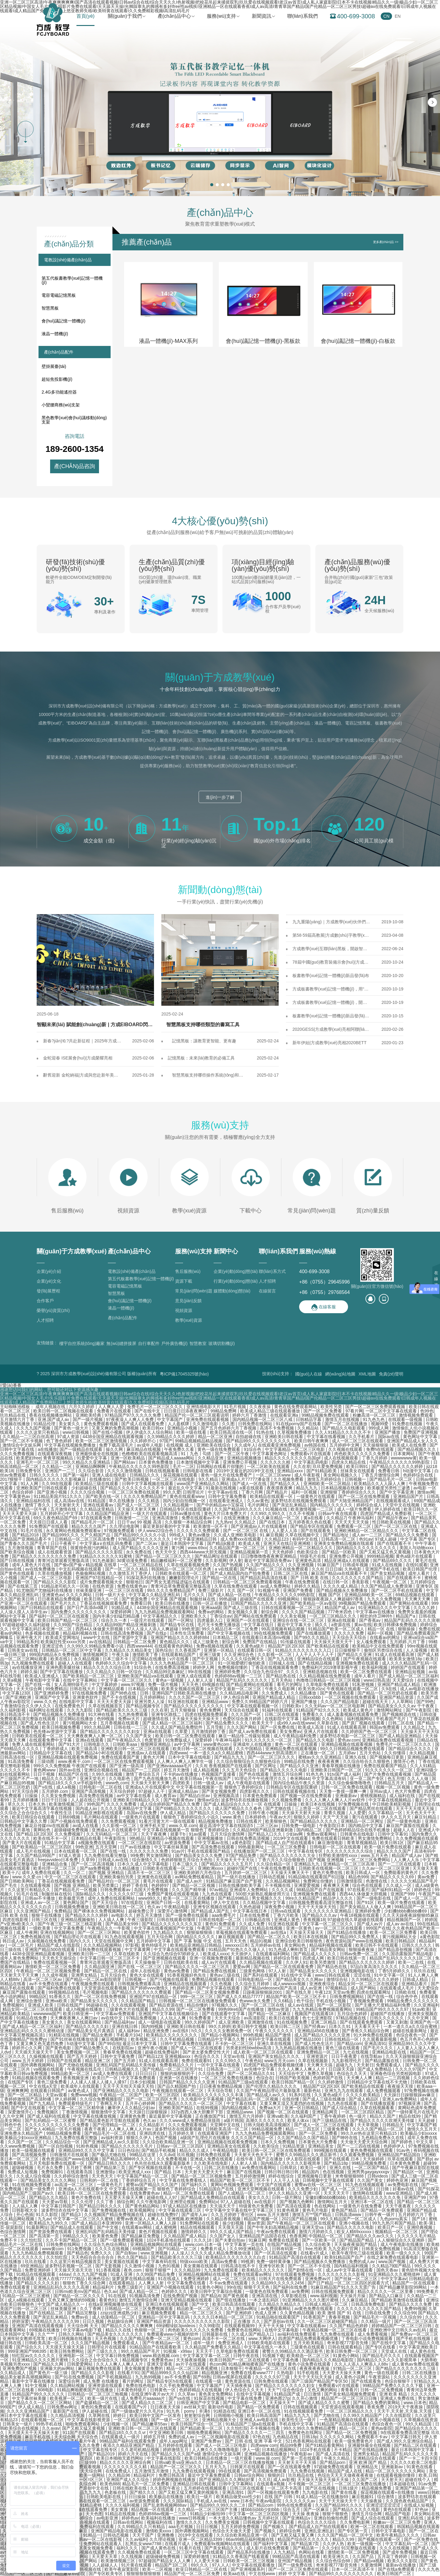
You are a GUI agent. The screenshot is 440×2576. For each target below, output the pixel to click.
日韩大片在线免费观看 (281, 2278)
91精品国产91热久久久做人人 (237, 1949)
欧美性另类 (332, 1406)
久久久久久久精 (276, 1462)
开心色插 (24, 2214)
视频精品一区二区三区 (397, 2231)
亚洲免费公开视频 (240, 1462)
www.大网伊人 (262, 2338)
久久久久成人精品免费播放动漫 (221, 2253)
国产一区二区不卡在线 (310, 2265)
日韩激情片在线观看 (70, 2154)
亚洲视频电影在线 (358, 1970)
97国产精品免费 (241, 1855)
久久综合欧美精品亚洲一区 (168, 2141)
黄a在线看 (313, 1517)
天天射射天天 (67, 1504)
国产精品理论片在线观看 (78, 1936)
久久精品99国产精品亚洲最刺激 (126, 1624)
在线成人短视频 (419, 2505)
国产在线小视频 (108, 1432)
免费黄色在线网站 (244, 2329)
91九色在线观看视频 (125, 1936)
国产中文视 (108, 2227)
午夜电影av (301, 2453)
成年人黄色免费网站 (20, 1958)
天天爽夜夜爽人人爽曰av (74, 2017)
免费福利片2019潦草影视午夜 (330, 1667)
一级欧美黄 (40, 1928)
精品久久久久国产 (89, 1526)
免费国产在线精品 (260, 1641)
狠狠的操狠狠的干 (178, 2073)
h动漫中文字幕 (417, 1470)
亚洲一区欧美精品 (128, 1457)
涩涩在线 (363, 1975)
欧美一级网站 (92, 2475)
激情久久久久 (189, 2522)
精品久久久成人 (195, 2150)
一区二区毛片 (21, 1945)
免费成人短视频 (23, 2171)
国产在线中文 (147, 1410)
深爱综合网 (69, 2381)
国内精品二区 (309, 1829)
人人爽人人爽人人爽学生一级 (185, 1761)
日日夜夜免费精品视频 (222, 2086)
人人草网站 (403, 1701)
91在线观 (117, 2295)
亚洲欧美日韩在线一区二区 (119, 1906)
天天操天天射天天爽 (137, 1509)
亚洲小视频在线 (354, 2223)
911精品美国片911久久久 (58, 1496)
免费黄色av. (162, 2359)
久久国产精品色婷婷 (349, 2325)
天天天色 (191, 1684)
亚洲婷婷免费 (228, 1671)
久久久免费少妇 (303, 2188)
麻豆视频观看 (231, 1936)
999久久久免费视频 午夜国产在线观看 (70, 1765)
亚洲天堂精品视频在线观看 (187, 2300)
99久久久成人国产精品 (232, 2231)
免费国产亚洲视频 (421, 1432)
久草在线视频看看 (377, 2107)
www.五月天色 (375, 1855)
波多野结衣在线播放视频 (245, 1799)
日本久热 (37, 1804)
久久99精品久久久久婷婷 (171, 1436)
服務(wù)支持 (221, 16)
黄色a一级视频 (170, 1680)
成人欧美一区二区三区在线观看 (263, 2052)
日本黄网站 (404, 1453)
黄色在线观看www (188, 1496)
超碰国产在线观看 (257, 1599)
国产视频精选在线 (399, 1714)
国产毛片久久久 (378, 2047)
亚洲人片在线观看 (321, 1731)
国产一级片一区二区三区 (175, 2419)
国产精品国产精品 (357, 2240)
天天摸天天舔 (231, 2227)
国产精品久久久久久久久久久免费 (44, 1556)
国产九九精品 (42, 2103)
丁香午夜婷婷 (333, 2116)
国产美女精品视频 (388, 1573)
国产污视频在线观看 (169, 1979)
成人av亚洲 (311, 1988)
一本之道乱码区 (264, 2300)
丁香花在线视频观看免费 (104, 1603)
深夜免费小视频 (279, 1906)
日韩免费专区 (29, 1470)
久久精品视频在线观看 (261, 1962)
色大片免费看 (408, 1791)
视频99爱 (380, 1423)
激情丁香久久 (38, 1504)
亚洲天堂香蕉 (160, 2364)
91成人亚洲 (122, 2274)
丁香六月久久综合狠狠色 (282, 1859)
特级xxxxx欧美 (194, 2261)
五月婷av (348, 1752)
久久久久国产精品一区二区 (378, 2129)
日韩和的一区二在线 (99, 2180)
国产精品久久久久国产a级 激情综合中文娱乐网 (197, 2453)
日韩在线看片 (249, 1821)
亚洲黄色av (53, 1594)
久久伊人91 (297, 1962)
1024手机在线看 (315, 2449)
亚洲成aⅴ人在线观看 (147, 1752)
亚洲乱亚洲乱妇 (320, 2530)
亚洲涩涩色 (53, 1646)
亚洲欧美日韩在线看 (284, 1436)
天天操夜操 (372, 2500)
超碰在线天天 (375, 1701)
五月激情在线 (63, 1509)
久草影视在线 (294, 2295)
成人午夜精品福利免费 (295, 1735)
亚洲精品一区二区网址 (363, 1821)
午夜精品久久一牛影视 (109, 1928)
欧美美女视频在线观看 (183, 1688)
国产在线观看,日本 (342, 2158)
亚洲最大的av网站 (58, 2368)
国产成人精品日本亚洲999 (97, 2223)
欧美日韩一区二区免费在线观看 (185, 1735)
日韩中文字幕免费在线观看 (186, 2043)
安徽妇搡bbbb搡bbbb (326, 2197)
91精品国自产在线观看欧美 (156, 2347)
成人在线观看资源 (55, 1552)
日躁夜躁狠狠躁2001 (263, 1992)
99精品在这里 (143, 2154)
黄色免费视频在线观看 (372, 2150)
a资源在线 (341, 1624)
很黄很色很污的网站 (90, 1547)
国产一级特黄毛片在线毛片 (413, 2111)
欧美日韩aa (191, 1778)
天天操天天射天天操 (301, 1812)
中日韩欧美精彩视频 (392, 1804)
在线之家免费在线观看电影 (393, 2257)
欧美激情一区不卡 (211, 1526)
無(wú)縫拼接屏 (121, 1343)
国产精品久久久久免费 (411, 2304)
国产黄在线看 (344, 2492)
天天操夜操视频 (191, 2359)
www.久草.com (183, 1825)
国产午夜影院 (419, 1710)
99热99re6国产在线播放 (241, 2009)
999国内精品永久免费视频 (54, 1654)
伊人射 (235, 1560)
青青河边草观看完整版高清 (64, 1560)
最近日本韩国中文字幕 (183, 1543)
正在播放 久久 (247, 2321)
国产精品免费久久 (92, 2047)
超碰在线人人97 (162, 2197)
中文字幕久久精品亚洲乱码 (155, 1594)
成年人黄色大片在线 (32, 1564)
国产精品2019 (102, 2453)
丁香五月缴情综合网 (381, 1475)
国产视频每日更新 (387, 1757)
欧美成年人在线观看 (81, 2086)
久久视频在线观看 (346, 1449)
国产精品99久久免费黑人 (355, 1936)
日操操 (32, 1795)
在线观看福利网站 (273, 1953)
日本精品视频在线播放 (343, 1487)
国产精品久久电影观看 (344, 1428)
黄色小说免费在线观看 (310, 2364)
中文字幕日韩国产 (59, 2206)
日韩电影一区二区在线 (101, 1787)
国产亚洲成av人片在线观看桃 (259, 1526)
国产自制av (127, 2253)
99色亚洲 (84, 1846)
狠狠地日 (134, 1581)
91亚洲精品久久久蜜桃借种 (395, 2274)
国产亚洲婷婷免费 (52, 1693)
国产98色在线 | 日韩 (130, 1693)
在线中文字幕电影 (282, 2329)
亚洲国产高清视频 (89, 1791)
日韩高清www (348, 2214)
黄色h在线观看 (398, 2509)
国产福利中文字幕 (271, 2543)
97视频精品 (336, 1988)
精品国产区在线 (74, 1774)
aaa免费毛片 (224, 1915)
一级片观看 (242, 2458)
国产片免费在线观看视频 (388, 1774)
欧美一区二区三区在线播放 (189, 1898)
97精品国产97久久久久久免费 (133, 1415)
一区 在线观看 (268, 1804)
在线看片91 (128, 2372)
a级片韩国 (233, 2120)
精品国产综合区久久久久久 (303, 2539)
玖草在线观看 (400, 2158)
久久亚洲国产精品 (34, 1911)
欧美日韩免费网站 (67, 2351)
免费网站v (208, 2201)
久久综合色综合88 (333, 2560)
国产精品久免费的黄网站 (377, 2402)
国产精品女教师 (98, 2035)
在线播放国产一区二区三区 (259, 1851)
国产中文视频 (205, 1658)
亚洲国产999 (403, 1893)
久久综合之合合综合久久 (24, 1812)
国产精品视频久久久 (417, 1449)
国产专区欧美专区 (106, 2573)
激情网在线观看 (368, 2193)
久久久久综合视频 (88, 1492)
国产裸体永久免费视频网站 (99, 1911)
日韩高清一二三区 (224, 2069)
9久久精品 (209, 1479)
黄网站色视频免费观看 (233, 2184)
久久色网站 (333, 1718)
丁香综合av (221, 1616)
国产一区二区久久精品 (127, 1569)
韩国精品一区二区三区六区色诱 (181, 1569)
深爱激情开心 (21, 2111)
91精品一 (92, 2535)
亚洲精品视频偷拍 (78, 1919)
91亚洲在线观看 (183, 1701)
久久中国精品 (249, 1748)
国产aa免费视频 (95, 1868)
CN (386, 16)
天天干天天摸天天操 (415, 1808)
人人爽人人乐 (407, 1859)
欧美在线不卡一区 (51, 1838)
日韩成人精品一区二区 (327, 2304)
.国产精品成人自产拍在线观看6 (285, 1842)
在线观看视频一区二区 (43, 2419)
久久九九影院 (80, 1710)
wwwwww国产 (47, 2013)
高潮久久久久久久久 (265, 2120)
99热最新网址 (251, 1846)
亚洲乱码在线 (411, 2518)
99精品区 (38, 1996)
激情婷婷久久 (194, 2231)
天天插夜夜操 (239, 2385)
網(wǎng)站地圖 (340, 1374)
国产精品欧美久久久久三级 (122, 1710)
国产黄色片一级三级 (49, 2372)
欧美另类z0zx (311, 1688)
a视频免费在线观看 (97, 1842)
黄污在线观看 (365, 1817)
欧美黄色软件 (137, 1932)
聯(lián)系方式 (272, 1271)
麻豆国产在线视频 (244, 2171)
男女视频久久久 (267, 1898)
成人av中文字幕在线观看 (350, 2270)
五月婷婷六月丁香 (416, 2214)
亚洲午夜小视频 (153, 2047)
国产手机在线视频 (413, 2338)
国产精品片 (277, 1492)
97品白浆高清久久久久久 (374, 1966)
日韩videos (378, 2176)
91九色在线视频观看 (365, 2184)
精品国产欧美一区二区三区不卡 (296, 1996)
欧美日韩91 (357, 1466)
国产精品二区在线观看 (416, 2445)
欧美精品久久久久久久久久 (172, 2035)
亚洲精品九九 (307, 1864)
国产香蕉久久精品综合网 (366, 2030)
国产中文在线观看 (28, 2107)
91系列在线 (300, 2094)
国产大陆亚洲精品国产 (352, 1500)
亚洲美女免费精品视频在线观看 (344, 1543)
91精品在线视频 (268, 1928)
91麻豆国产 (328, 1564)
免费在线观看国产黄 (121, 1757)
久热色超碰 (250, 1906)
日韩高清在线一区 (17, 1757)
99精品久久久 (76, 2235)
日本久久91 (340, 2026)
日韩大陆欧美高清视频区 (268, 2124)
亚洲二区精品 (324, 2022)
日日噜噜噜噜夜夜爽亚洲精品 (269, 1556)
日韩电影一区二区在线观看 (336, 1846)
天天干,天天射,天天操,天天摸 (405, 2411)
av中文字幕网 (187, 1744)
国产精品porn (333, 2462)
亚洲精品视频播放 (244, 1457)
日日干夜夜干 (63, 1543)
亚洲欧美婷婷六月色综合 (198, 1872)
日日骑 (383, 2188)
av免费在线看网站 (259, 2167)
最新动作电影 (221, 2406)
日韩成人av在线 (114, 1859)
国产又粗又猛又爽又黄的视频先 (189, 2492)
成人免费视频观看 (384, 2090)
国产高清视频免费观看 (266, 2471)
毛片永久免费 (50, 2167)
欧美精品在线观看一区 (272, 1496)
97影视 (132, 1945)
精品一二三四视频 (393, 2077)
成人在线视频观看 (341, 1457)
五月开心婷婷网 (140, 2103)
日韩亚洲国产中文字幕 (199, 2402)
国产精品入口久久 (265, 1834)
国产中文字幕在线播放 (62, 1671)
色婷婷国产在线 (328, 2077)
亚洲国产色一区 (425, 2022)
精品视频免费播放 (216, 1821)
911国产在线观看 (80, 2432)
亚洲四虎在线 (152, 2133)
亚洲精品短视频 (410, 1671)
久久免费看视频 (172, 2158)
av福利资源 (112, 2137)
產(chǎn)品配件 (122, 1317)
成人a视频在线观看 (27, 2300)
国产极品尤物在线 (109, 2154)
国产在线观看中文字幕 (224, 2013)
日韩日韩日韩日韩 (282, 2171)
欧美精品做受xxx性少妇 (239, 2496)
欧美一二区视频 (158, 2569)
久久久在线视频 (395, 2547)
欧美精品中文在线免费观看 (378, 1646)
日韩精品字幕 (309, 1419)
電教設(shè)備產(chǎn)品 (132, 1271)
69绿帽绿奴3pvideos (176, 2325)
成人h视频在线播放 (85, 2009)
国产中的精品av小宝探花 (220, 1504)
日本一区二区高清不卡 (354, 2569)
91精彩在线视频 (64, 2035)
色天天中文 (166, 1552)
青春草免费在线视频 (123, 2052)
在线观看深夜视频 (55, 1453)
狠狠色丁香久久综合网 (85, 2282)
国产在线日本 (272, 1522)
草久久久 (17, 1804)
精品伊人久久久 (338, 1898)
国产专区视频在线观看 (151, 2167)
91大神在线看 (102, 1714)
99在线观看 (229, 2471)
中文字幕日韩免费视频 (118, 2355)
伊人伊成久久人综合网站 (150, 1432)
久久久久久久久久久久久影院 (202, 2321)
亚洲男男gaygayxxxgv (369, 2171)
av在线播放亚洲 (27, 1667)
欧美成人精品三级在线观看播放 (270, 1410)
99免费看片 (427, 2291)
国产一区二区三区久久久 (272, 1757)
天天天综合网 (29, 1688)
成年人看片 (419, 1573)
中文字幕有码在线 (160, 2261)
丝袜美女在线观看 (358, 1470)
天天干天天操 (271, 2325)
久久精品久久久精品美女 (129, 1650)
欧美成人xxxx (216, 1953)
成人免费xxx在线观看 (241, 1539)
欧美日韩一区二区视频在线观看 (63, 1410)
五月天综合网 (160, 1936)
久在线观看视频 (36, 1885)
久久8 (317, 1569)
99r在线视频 (200, 1671)
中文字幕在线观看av (307, 2325)
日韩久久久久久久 (387, 2017)
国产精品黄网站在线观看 (250, 1684)
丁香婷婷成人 (55, 1748)
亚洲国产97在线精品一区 (99, 1577)
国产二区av (147, 1543)
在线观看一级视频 (406, 1419)
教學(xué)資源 (188, 1320)
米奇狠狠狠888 (350, 2176)
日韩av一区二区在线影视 (99, 2539)
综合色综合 (293, 2389)
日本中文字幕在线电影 (190, 1757)
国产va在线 (180, 2398)
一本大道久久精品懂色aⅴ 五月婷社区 (244, 2518)
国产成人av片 (190, 1881)
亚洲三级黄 (210, 1654)
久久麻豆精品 (355, 2300)
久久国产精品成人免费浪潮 (387, 1586)
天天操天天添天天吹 (74, 2270)
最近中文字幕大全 (295, 1624)
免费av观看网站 (322, 1834)
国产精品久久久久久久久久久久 (194, 1705)
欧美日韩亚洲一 (78, 2013)
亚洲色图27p (277, 2398)
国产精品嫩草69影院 (66, 2573)
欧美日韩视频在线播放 (71, 2338)
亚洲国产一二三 (60, 1470)
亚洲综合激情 (29, 2000)
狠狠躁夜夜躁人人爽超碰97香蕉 (334, 1599)
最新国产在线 (66, 2411)
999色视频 (253, 2035)
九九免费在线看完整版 (106, 1855)
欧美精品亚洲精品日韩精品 (196, 1945)
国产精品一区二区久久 (270, 1936)
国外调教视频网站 (38, 2064)
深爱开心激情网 (173, 1911)
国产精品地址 (336, 1534)
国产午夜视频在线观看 (365, 1658)
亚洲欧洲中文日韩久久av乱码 (398, 2329)
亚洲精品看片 (415, 1983)
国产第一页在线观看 (301, 2458)
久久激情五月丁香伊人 (131, 1573)
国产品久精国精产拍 (177, 2086)
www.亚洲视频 (155, 2253)
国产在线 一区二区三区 (140, 1966)
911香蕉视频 (108, 2270)
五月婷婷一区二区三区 (246, 1872)
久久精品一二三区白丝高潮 (28, 1436)
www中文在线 (97, 1637)
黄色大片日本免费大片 (226, 1513)
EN (398, 16)
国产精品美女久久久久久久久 (115, 2334)
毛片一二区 (183, 1466)
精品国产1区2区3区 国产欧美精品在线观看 (309, 1646)
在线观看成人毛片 (397, 1988)
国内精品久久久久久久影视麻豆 (56, 1479)
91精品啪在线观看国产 (278, 2317)
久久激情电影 (206, 1423)
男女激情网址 (159, 1855)
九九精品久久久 (168, 1932)
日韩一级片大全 (110, 1594)
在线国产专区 (21, 2082)
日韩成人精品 (415, 1979)
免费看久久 (313, 1714)
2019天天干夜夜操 (406, 2406)
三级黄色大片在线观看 (128, 2009)
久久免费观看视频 (119, 1821)
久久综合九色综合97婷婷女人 (171, 1953)
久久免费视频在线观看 (417, 1838)
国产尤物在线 (279, 1808)
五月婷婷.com (55, 1791)
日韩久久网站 (71, 2334)
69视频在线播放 (45, 2329)
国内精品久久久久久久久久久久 (366, 1547)
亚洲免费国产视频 (20, 2368)
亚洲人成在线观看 (194, 1675)
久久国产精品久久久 (266, 1564)
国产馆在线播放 (231, 2300)
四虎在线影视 (15, 1919)
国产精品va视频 (369, 2560)
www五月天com (280, 2060)
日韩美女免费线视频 (381, 2248)
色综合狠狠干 (398, 2381)
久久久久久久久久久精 (126, 2466)
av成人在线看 (86, 1825)
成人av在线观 (301, 2005)
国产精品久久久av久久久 (370, 2235)
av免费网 (300, 2291)
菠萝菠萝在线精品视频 (134, 2278)
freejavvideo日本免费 (58, 1859)
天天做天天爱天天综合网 (364, 2141)
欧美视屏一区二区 (67, 2398)
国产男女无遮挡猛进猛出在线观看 (178, 1581)
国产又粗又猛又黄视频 (84, 2428)
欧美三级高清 (85, 1748)
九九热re (223, 1522)
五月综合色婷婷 (352, 2013)
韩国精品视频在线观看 (418, 2526)
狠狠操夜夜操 (362, 1949)
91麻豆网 (257, 2240)
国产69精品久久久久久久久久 (183, 1808)
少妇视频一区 (116, 2424)
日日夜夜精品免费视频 (60, 1599)
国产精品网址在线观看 (217, 1556)
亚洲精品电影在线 (389, 2052)
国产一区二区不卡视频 (22, 1440)
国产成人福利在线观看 (49, 2116)
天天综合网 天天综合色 (76, 2436)
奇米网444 (300, 1778)
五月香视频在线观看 (120, 1722)
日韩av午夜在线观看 (338, 1513)
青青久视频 (335, 1812)
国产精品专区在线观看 (312, 1526)
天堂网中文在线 (225, 2124)
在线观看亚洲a (284, 1415)
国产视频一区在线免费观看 (306, 1795)
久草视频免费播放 (295, 1432)
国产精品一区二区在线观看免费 (284, 1966)
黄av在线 (363, 1624)
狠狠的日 (277, 2475)
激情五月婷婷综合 (325, 1479)
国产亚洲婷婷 (239, 2312)
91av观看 (198, 1834)
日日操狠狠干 (348, 1650)
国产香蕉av (370, 1620)
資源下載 (183, 1281)
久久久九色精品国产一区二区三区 (182, 1663)
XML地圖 (367, 1374)
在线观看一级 (209, 2381)
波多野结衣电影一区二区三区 (348, 1735)
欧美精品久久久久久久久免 (375, 2197)
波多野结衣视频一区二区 (69, 2265)
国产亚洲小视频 (52, 1492)
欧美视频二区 (144, 2039)
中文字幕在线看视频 (326, 1436)
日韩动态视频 (272, 1876)
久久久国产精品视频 (91, 2342)
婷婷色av (130, 2518)
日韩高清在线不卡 (238, 2265)
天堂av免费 (343, 1992)
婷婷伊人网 (204, 1667)
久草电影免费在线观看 (328, 1684)
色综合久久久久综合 (317, 2522)
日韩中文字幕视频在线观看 (148, 1483)
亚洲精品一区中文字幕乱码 (164, 2317)
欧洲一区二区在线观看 (372, 2526)
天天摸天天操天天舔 (65, 2347)
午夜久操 (121, 1654)
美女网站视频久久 (341, 1475)
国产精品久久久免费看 (408, 1534)
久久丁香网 (91, 2308)
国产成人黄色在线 (159, 2547)
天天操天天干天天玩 (235, 1859)
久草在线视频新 (313, 2060)
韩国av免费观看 (385, 1727)
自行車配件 (149, 1343)
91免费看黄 (200, 2017)
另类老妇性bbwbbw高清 (249, 2047)
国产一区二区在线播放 (346, 1423)
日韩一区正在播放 (210, 1603)
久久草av (187, 2394)
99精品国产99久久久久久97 (383, 2009)
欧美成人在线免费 (409, 1445)
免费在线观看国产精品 (386, 1765)
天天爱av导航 (55, 2201)
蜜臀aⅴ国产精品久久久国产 (152, 2184)
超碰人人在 (404, 1829)
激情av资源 (278, 2009)
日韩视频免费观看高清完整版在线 (321, 1902)
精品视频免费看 (377, 2488)
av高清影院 (255, 2017)
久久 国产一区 (241, 1590)
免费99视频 (415, 2308)
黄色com (191, 2338)
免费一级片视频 (163, 1684)
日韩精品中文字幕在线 (51, 1752)
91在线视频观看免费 (304, 2411)
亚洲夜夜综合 (322, 1983)
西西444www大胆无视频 (204, 1552)
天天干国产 (143, 2535)
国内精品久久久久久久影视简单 (291, 2163)
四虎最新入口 (210, 1620)
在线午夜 (245, 2158)
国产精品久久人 (285, 1483)
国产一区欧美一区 (319, 2240)
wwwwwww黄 (404, 1457)
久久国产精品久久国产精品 (303, 2137)
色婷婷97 (160, 1885)
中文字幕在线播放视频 (95, 2116)
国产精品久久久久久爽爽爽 (127, 2325)
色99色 (427, 1410)
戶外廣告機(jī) (174, 1343)
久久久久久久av (301, 2500)
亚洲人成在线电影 (109, 1475)
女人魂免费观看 (371, 1641)
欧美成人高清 (311, 1727)
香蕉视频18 (314, 1919)
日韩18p (309, 2436)
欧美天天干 (263, 1722)
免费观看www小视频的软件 (173, 2334)
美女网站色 (295, 1945)
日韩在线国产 (70, 2005)
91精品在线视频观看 (36, 2274)
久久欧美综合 (266, 2146)
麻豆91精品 (425, 1817)
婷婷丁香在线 (135, 1885)
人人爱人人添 (285, 1530)
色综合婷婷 (23, 1492)
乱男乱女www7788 (143, 2543)
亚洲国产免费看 (298, 1590)
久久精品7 (336, 1517)
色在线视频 (334, 2171)
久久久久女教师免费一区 (229, 2030)
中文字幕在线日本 (250, 1911)
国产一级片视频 (88, 1419)
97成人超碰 (386, 1539)
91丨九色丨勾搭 (196, 1453)
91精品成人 (123, 1607)
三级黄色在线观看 (308, 2347)
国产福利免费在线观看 (60, 1988)
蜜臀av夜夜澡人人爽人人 (140, 2218)
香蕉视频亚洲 (76, 2077)
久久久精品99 (187, 2270)
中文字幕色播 (286, 2359)
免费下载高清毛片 (116, 1445)
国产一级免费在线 (296, 2565)
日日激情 (313, 2394)
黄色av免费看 (177, 1970)
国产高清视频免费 (29, 2154)
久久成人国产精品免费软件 (177, 1727)
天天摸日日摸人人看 (49, 1522)
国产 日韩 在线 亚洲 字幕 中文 (254, 2441)
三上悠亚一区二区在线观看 (321, 1808)
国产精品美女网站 (328, 1949)
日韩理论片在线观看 (107, 2347)
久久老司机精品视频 (140, 2449)
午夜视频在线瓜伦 (85, 2069)
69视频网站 (289, 1599)
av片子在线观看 (191, 2364)
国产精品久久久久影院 (55, 1581)
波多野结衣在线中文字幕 (65, 2210)
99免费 (137, 1855)
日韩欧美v (292, 1705)
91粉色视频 (87, 2146)
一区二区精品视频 (131, 2419)
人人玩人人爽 (173, 2017)
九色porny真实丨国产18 (403, 2218)
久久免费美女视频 (222, 2522)
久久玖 (264, 2479)
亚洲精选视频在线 (320, 1671)
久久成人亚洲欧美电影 (236, 1534)
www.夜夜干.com (75, 1761)
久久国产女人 (223, 2235)
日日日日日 (146, 2073)
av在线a (278, 1932)
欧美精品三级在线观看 (97, 1483)
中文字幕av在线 (223, 1492)
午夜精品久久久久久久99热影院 (400, 1462)
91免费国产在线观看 (49, 1526)
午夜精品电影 (177, 1906)
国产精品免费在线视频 (215, 1970)
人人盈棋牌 (179, 1423)
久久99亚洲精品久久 (249, 2248)
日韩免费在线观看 (214, 2154)
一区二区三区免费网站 (369, 1859)
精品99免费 (291, 2445)
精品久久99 (163, 2009)
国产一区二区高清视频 (93, 1864)
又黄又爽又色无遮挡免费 (40, 2043)
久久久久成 (283, 1889)
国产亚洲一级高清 (127, 1765)
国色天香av (387, 2270)
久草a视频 (12, 1680)
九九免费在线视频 (308, 2471)
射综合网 (270, 1611)
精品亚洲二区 (98, 2060)
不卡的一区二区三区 (235, 2043)
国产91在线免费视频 (75, 2376)
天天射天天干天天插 (297, 2462)
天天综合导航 (220, 2090)
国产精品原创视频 (395, 1949)
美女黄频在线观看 (122, 2261)
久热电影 (353, 1569)
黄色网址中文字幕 (420, 1436)
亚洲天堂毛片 (93, 1778)
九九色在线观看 (217, 1893)
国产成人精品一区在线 (230, 1594)
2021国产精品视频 (300, 2218)
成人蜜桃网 (166, 2227)
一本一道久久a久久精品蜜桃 (216, 1752)
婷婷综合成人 (369, 1504)
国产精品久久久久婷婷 (87, 1915)
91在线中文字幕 (297, 1975)
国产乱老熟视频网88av (165, 2505)
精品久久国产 (383, 2116)
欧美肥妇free (28, 1457)
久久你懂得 (395, 1752)
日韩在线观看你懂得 (176, 1919)
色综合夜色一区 (411, 2035)
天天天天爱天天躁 (20, 1513)
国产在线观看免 (316, 1530)
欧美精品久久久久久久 (264, 2270)
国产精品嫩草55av (150, 2424)
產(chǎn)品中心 (174, 16)
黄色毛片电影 (315, 2210)
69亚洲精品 (31, 2265)
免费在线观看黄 (15, 2287)
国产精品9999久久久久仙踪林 (170, 2372)
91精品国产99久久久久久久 (38, 2394)
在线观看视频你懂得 (396, 2475)
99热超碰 (228, 1599)
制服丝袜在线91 (57, 1893)
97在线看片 (358, 1889)
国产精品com (349, 2043)
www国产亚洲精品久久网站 (203, 1483)
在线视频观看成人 (394, 1500)
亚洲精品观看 (112, 1688)
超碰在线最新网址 (410, 2030)
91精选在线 (225, 2411)
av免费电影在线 (403, 2184)
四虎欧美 (182, 1782)
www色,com (117, 1782)
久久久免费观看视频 (188, 2124)
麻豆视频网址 (114, 2039)
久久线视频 (132, 2556)
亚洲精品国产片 (408, 1496)
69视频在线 (213, 1684)
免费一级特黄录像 (274, 2261)
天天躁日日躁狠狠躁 (148, 2111)
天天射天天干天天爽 (20, 1975)
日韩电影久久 (97, 1744)
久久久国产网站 (242, 1727)
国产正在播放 (270, 2158)
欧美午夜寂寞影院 (122, 2569)
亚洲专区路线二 (166, 1714)
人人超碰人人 (105, 2565)
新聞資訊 (261, 16)
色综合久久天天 (352, 2073)
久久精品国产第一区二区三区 (237, 1547)
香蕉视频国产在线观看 (231, 1765)
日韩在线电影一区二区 (221, 1919)
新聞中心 (226, 1251)
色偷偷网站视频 (91, 1573)
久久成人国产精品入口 (253, 2334)
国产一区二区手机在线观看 (397, 1590)
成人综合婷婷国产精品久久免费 (170, 1804)
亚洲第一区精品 (219, 1650)
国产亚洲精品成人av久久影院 (111, 2141)
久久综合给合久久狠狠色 (367, 1761)
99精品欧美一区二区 (71, 2073)
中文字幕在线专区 (306, 1851)
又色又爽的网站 (323, 2389)
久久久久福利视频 (123, 2505)
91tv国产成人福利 (344, 1774)
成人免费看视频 (373, 2334)
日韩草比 (289, 2167)
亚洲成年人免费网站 (249, 1889)
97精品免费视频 (142, 2017)
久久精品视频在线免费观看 (325, 1675)
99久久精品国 (419, 2424)
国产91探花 (429, 2188)
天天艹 (273, 2389)
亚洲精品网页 (325, 2111)
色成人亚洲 (266, 2312)
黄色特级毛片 (154, 1945)
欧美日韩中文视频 (250, 2026)
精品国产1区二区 (172, 2565)
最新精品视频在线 (253, 1958)
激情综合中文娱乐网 (22, 1445)
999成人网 (379, 1428)
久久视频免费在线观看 (140, 2552)
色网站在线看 (312, 2552)
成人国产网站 (363, 1988)
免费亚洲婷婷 (38, 2270)
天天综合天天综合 (350, 1637)
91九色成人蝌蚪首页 (289, 1949)
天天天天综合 (228, 2017)
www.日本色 (415, 2402)
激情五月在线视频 (343, 1419)
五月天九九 (216, 2466)
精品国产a (406, 1616)
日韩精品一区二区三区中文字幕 (72, 1650)
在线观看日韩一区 (255, 1650)
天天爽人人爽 (359, 2077)
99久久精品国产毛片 (141, 2351)
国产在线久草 (299, 1992)
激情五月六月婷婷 (247, 2116)
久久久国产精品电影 (340, 1701)
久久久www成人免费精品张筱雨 (190, 2120)
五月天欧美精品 (308, 2342)
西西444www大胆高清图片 (273, 1752)
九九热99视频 (148, 2376)
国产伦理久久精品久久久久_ (273, 2086)
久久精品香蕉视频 (224, 2218)
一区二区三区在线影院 (140, 1842)
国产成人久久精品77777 (240, 1996)
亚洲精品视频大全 (219, 2419)
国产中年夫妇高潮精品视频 (273, 2227)
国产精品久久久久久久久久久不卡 (133, 1487)
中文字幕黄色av (15, 1496)
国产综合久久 (29, 2347)
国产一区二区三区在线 (396, 1526)
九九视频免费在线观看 (33, 1663)
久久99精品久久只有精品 (141, 2526)
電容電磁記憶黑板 (125, 1286)
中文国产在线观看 (274, 2184)
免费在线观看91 (197, 2060)
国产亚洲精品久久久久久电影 (121, 2090)
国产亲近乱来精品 (290, 1504)
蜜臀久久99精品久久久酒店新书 (306, 2154)
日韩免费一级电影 (299, 1825)
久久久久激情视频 (125, 1470)
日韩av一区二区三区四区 (180, 2146)
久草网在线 (99, 2415)
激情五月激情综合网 (139, 2300)
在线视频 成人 (180, 1445)
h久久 (196, 2030)
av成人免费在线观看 (113, 2073)
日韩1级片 (349, 2488)
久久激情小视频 (140, 2265)
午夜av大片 (280, 1817)
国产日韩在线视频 (17, 1560)
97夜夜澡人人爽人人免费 (130, 1419)
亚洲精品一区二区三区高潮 (349, 1864)
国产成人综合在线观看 (373, 2518)
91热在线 (265, 1432)
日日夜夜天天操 (166, 2406)
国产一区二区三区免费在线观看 (298, 2569)
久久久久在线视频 (112, 2248)
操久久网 (115, 1449)
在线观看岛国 (80, 2171)
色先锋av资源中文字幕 (55, 1731)
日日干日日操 (55, 1799)
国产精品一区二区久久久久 (79, 2295)
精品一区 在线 (382, 1628)
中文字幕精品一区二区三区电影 (295, 1449)
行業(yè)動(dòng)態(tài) (236, 1281)
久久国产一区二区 (25, 2141)
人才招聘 (45, 1320)
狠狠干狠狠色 (335, 2513)
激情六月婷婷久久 (316, 2231)
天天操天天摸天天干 (334, 1641)
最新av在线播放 (401, 2565)
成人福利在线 (402, 1795)
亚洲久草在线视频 (274, 2043)
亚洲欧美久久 (194, 1616)
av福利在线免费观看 (297, 2334)
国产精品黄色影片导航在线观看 (110, 2120)
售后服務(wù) (187, 1271)
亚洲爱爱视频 (307, 1885)
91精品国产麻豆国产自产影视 (234, 1881)
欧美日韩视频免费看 (62, 1727)
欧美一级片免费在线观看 (388, 1846)
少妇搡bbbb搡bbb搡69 (406, 1911)
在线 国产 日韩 (279, 2496)
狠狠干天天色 (257, 2287)
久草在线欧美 (127, 1953)
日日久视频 (93, 2321)
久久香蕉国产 (188, 1650)
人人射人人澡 (200, 1680)
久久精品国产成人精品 (185, 2235)
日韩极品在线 (258, 1919)
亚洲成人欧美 (41, 2005)
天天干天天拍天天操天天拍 (129, 2086)
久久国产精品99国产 (36, 1855)
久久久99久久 (229, 2060)
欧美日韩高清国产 (264, 2415)
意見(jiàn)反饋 (188, 1300)
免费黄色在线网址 (306, 2432)
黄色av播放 (199, 1534)
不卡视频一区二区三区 (310, 2483)
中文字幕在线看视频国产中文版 (164, 1928)
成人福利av (129, 2030)
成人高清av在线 (70, 1500)
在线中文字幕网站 (80, 1680)
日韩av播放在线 (186, 1513)
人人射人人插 (244, 2163)
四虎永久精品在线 (349, 1462)
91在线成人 (169, 2278)
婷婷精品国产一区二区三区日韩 (402, 2325)
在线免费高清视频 (172, 1667)
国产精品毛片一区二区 (391, 1479)
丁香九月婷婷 (375, 1457)
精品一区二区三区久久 (202, 2312)
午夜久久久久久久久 (275, 2030)
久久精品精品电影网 (239, 1693)
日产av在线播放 (136, 1846)
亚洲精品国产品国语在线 (263, 2235)
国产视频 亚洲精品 (107, 1872)
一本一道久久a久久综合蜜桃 (410, 2026)
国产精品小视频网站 (221, 2035)
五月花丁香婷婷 (393, 2556)
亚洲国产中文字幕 (52, 1697)
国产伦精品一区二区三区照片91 (173, 2069)
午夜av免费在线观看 (277, 2231)
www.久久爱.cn (27, 1876)
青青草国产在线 (52, 1547)
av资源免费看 (178, 1842)
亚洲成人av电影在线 (260, 2419)
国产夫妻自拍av (230, 2240)
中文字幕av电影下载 (83, 2329)
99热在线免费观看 (295, 2505)
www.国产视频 (392, 2261)
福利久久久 (127, 2547)
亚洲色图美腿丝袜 (63, 1667)
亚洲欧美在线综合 (214, 1445)
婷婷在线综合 (281, 2176)
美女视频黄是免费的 (144, 2368)
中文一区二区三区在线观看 (71, 1876)
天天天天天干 (337, 2193)
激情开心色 (404, 1761)
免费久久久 (101, 2253)
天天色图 (94, 2513)
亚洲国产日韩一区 (164, 1902)
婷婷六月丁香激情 (250, 1415)
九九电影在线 (315, 2492)
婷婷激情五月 (176, 2449)
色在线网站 (325, 2206)
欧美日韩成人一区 (363, 1872)
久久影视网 (216, 1560)
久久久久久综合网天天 (244, 1658)
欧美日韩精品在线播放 (207, 2458)
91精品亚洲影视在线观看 (99, 1812)
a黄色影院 (242, 1842)
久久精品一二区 (57, 1466)
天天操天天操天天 (307, 1932)
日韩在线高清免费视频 (123, 1633)
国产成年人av (195, 2214)
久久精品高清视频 (68, 2415)
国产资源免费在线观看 (51, 2231)
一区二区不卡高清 (285, 2488)
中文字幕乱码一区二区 (407, 2543)
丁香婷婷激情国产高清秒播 (26, 2099)
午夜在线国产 (218, 1778)
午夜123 (322, 1992)
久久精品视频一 (178, 1504)
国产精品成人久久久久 (315, 1953)
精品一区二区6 (354, 2428)
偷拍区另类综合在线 (384, 1650)
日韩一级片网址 (287, 2197)
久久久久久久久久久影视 (342, 2274)
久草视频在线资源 (421, 2419)
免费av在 (80, 2317)
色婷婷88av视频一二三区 (239, 1675)
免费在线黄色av (132, 1586)
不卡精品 (342, 2449)
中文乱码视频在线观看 (81, 1569)
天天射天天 (391, 2479)
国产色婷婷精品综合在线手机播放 (358, 1829)
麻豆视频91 (363, 2496)
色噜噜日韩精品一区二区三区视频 (328, 1680)
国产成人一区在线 (250, 1483)
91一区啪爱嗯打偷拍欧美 (242, 1663)
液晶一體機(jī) (121, 1308)
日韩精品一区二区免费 (135, 1641)
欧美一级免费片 (40, 2188)
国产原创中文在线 (92, 2488)
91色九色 (315, 1774)
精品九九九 (307, 1487)
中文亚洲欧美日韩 (167, 2432)
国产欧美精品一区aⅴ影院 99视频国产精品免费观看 (338, 1603)
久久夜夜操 (260, 1406)
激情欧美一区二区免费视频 (354, 2552)
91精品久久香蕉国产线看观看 (241, 2556)
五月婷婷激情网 (250, 2176)
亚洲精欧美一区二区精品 (327, 1483)
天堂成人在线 (394, 2351)
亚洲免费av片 (318, 2278)
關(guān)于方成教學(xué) (72, 1251)
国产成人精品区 (364, 2099)
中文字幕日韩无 (406, 2436)
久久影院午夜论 (165, 2488)
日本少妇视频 (143, 2082)
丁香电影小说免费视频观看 (367, 2338)
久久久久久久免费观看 (199, 1530)
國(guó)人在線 (308, 1374)
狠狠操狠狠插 (200, 1932)
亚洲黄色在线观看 (155, 1876)
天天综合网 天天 (83, 2325)
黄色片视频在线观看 (158, 2231)
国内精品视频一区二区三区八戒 (263, 1419)
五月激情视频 (21, 1547)
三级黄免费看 (336, 2129)
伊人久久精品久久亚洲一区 (295, 2193)
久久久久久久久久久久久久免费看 (57, 2124)
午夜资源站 (380, 2376)
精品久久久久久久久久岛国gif (293, 1457)
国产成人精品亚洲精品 (401, 1735)
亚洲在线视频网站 (57, 1932)
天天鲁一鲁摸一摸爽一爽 (343, 1791)
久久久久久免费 (349, 1633)
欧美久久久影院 (403, 2560)
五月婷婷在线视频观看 (206, 2488)
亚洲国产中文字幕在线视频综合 (169, 2013)
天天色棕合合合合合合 (93, 2257)
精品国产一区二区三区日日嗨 (349, 2398)
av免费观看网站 (276, 2308)
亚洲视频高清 (226, 1795)
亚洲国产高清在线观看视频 (38, 2325)
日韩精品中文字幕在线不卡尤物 (377, 2082)
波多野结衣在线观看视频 (179, 2129)
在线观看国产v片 (131, 2406)
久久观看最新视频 (380, 2039)
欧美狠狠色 (276, 1821)
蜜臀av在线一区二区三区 (319, 2184)
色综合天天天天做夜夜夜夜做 (345, 2475)
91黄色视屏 (288, 2210)
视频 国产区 (330, 1594)
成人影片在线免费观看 (268, 2547)
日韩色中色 (11, 2124)
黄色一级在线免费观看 (219, 1449)
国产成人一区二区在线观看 (197, 2047)
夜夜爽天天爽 (336, 1885)
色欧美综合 (308, 1552)
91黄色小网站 (210, 2287)
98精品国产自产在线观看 (320, 1889)
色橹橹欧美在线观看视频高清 (150, 1453)
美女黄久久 (70, 1423)
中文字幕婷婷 (105, 1684)
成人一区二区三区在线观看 (358, 1440)
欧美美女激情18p (406, 1658)
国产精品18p (336, 2163)
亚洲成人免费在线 (398, 2398)
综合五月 (292, 2509)
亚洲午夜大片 (29, 1637)
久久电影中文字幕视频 (203, 2099)
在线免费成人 (118, 2471)
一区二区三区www (274, 1475)
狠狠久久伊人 (139, 2137)
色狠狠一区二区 (150, 2329)
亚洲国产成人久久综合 (128, 2479)
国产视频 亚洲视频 (326, 1859)
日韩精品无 (393, 2124)
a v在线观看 (226, 1569)
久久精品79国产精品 (392, 2265)
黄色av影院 (382, 2428)
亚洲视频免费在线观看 (358, 1663)
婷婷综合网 (290, 2530)
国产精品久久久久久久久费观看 (142, 1992)
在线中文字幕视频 (254, 2394)
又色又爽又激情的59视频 (72, 2300)
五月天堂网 (106, 1846)
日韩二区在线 (401, 1722)
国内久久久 (80, 1940)
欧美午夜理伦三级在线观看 (358, 2253)
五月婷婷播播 (26, 1799)
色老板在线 (116, 2492)
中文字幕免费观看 (139, 2077)
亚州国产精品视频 (295, 2560)
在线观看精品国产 (179, 1654)
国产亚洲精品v (296, 2518)
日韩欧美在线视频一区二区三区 (329, 1868)
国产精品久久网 (48, 2364)
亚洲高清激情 (165, 1517)
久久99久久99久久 (268, 1513)
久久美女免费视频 (59, 1795)
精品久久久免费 (85, 2445)
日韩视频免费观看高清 (140, 1983)
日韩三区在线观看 (247, 2488)
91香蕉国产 (314, 2317)
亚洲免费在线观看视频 (208, 1419)
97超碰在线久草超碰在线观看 (355, 1919)
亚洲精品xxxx (290, 1470)
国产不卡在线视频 (119, 1697)
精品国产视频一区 (261, 2218)
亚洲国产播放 (388, 1432)
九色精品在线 (286, 2436)
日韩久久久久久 (45, 1475)
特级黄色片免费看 (256, 2206)
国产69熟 (202, 2376)
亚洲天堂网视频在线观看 (261, 2188)
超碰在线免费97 (163, 2214)
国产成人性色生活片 (40, 1722)
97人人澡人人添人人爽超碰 (153, 1628)
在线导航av (372, 2056)
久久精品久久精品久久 (280, 2304)
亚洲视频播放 (210, 1838)
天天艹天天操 (336, 1817)
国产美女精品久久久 (224, 2547)
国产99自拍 (109, 2043)
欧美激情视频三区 (66, 1804)
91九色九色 (374, 1419)
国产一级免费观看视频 (122, 2240)
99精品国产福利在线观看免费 (128, 2441)
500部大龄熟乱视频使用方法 (263, 1893)
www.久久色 (45, 1701)
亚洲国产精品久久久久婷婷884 (180, 1637)
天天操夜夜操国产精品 (356, 2244)
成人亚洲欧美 (231, 2022)
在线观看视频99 (240, 2325)
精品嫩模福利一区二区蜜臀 (177, 1560)
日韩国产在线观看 (64, 2060)
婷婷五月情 (155, 2436)
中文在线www (262, 2573)
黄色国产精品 (344, 2210)
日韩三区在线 (44, 1919)
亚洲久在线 (356, 1757)
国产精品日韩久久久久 (110, 2163)
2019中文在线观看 (291, 1838)
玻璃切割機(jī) (221, 1343)
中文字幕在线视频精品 (391, 1799)
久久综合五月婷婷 (252, 1983)
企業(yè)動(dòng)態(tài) (236, 1271)
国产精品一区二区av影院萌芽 (94, 1979)
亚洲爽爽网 (17, 2090)
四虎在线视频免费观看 (207, 1714)
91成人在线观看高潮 (395, 1654)
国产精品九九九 (229, 1757)
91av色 (403, 2150)
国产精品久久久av (320, 1915)
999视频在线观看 (331, 2150)
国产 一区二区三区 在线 (246, 1530)
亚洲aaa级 (211, 1607)
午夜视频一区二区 (390, 1581)
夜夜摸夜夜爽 (280, 1487)
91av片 (178, 1851)
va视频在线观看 (49, 2069)
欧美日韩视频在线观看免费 (82, 2509)
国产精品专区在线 (177, 1624)
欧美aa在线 (234, 2573)
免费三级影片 (211, 1590)
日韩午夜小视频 (264, 1812)
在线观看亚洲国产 (215, 2133)
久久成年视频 (55, 1975)
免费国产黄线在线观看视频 (173, 1893)
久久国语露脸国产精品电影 (408, 1953)
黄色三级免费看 (52, 2082)
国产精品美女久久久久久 (314, 1970)
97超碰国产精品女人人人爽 (164, 2560)
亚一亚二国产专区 (367, 1778)
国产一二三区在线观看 (400, 1864)
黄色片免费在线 (328, 1872)
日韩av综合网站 (250, 2475)
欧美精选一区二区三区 (309, 2355)
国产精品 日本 (168, 2171)
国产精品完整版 (82, 2312)
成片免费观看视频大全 (102, 1581)
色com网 (217, 2364)
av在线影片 (265, 2201)
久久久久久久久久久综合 (350, 1851)
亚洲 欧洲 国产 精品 (368, 2462)
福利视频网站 (360, 1718)
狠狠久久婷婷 (307, 1817)
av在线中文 (112, 2017)
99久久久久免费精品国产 (171, 1590)
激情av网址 (247, 2308)
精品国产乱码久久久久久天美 (410, 2453)
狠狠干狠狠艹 (158, 2270)
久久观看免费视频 (357, 2154)
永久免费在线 (139, 1552)
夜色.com (133, 2270)
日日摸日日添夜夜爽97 (186, 1410)
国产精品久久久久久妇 (88, 2026)
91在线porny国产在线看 (299, 1423)
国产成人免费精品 (375, 2069)
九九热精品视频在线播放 (299, 2047)
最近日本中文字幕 (140, 2043)
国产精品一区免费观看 (383, 2210)
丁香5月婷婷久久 (395, 1970)
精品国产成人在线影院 (59, 1945)
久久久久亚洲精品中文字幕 (127, 1808)
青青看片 (349, 2389)
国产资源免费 (135, 1599)
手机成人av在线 (212, 2500)
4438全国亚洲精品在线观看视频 (113, 1436)
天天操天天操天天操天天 (196, 1718)
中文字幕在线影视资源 (89, 2419)
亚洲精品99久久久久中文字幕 (87, 2150)
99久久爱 (172, 1492)
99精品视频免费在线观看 (326, 1415)
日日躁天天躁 (341, 2069)
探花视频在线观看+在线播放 (388, 2492)
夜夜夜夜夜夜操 (315, 2368)
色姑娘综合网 (120, 2321)
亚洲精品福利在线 (34, 1500)
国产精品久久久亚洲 (300, 1765)
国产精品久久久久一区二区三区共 (197, 1966)
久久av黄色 (258, 1500)
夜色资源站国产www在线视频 (354, 1940)
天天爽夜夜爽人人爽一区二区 (95, 1735)
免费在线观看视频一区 (55, 1962)
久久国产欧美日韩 (17, 1599)
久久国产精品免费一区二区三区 (150, 2338)
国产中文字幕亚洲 (397, 1492)
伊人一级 (250, 2449)
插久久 (322, 1624)
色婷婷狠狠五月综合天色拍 (187, 1859)
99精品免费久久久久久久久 (413, 2000)
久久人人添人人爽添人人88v (361, 2364)
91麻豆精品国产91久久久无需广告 (344, 2287)
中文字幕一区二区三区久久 (127, 1680)
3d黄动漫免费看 (132, 1560)
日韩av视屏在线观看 (233, 2376)
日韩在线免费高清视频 (249, 1838)
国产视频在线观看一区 (380, 2539)
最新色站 (313, 2090)
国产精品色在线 (281, 1675)
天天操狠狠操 (376, 1445)
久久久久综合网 (81, 2483)
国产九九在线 (281, 1658)
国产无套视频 (108, 2265)
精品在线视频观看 (198, 2227)
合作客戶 (45, 1300)
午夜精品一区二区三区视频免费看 (49, 1970)
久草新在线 (328, 1722)
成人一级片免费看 (354, 1509)
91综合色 (253, 1449)
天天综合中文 (291, 2073)
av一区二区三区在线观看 (339, 1928)
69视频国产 (144, 2248)
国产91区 (366, 1902)
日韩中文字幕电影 (389, 2530)
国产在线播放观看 (314, 1633)
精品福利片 (104, 2287)
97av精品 (218, 1889)
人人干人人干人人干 (315, 1654)
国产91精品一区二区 (178, 2248)
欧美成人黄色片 (358, 1710)
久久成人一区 (399, 1885)
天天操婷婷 (374, 2158)
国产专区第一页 (353, 2530)
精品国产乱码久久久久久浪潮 (412, 1620)
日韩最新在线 (215, 2334)
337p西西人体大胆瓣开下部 (197, 2111)
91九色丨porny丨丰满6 (189, 2411)
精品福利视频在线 (80, 1633)
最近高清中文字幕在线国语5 (226, 1825)
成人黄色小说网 (350, 2376)
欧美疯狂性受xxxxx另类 (64, 1641)
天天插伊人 (242, 1953)
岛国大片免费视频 (151, 1889)
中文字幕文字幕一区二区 (207, 2355)
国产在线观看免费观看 (362, 2022)
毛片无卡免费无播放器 (219, 1624)
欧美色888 (110, 2483)
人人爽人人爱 (111, 1406)
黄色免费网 (211, 1710)
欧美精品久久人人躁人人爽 (380, 1483)
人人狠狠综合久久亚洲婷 (401, 2240)
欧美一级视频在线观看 (34, 2150)
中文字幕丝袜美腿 (171, 1846)
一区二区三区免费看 (287, 1846)
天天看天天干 (367, 2026)
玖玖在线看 (36, 2261)
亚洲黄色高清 (308, 1560)
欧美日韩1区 (392, 1842)
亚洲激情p (106, 2171)
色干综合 (305, 2000)
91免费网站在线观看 (200, 2223)
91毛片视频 (235, 1406)
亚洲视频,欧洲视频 (185, 2218)
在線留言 (267, 1290)
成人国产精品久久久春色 (239, 1808)
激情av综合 (208, 1799)
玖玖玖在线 (424, 1970)
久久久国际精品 (178, 2500)
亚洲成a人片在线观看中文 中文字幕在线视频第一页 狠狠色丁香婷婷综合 (194, 1787)
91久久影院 (47, 2214)
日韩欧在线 (405, 1992)
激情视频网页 (95, 1654)
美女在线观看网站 (84, 2022)
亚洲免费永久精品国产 (22, 2133)
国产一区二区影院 (334, 2005)
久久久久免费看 (122, 1804)
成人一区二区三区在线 (235, 2278)
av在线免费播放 (41, 1569)
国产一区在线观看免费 (290, 2466)
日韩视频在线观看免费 (94, 2552)
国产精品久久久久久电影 (284, 1770)
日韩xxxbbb (310, 1697)
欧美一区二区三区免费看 (394, 1932)
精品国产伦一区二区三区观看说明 (197, 1415)
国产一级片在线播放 (237, 1876)
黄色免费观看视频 (101, 1423)
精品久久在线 (118, 2329)
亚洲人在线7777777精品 (62, 2278)
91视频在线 (276, 1509)
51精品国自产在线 (217, 2188)
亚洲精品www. (240, 2111)
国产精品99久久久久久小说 (140, 1534)
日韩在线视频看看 (163, 1470)
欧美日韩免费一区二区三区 (352, 2351)
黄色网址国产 (76, 1902)
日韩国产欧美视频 (293, 2077)
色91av (365, 1539)
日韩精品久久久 (145, 1475)
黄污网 (178, 1547)
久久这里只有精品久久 (30, 1889)
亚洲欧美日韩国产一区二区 (336, 1770)
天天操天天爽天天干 (290, 1872)
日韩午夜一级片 (380, 2214)
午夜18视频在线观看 (360, 1915)
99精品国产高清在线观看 (296, 2556)
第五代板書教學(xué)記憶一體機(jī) (141, 1279)
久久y (5, 2445)
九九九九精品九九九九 (80, 2492)
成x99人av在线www (296, 1722)
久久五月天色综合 (240, 1770)
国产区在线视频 (320, 2488)
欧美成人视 (249, 1543)
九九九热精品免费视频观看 (38, 2253)
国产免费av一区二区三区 (414, 2334)
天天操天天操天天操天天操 (323, 2479)
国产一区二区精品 (25, 2094)
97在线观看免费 (96, 1517)
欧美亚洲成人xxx (135, 2171)
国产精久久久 (143, 2492)
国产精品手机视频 (159, 2150)
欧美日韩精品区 (401, 1940)
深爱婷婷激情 (197, 2556)
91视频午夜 (269, 1590)
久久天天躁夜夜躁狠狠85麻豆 (411, 1915)
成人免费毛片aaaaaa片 (144, 2398)
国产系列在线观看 (261, 1975)
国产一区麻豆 (316, 2509)
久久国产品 (363, 2556)
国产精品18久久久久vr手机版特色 (70, 1782)
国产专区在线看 (381, 2347)
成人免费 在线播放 (101, 2381)
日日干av (126, 1522)
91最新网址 (37, 2227)
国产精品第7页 (305, 2543)
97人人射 (278, 1970)
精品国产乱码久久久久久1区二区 (401, 1958)
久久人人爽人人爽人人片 (302, 2069)
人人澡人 (180, 2253)
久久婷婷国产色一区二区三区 (369, 1731)
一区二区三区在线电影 (174, 1479)
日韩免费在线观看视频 (100, 1949)
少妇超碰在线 (84, 1487)
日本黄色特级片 (132, 2389)
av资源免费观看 (145, 2500)
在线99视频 (207, 2107)
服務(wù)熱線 (317, 1251)
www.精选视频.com (161, 2355)
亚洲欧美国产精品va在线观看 (145, 1675)
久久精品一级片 (376, 2321)
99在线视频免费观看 (274, 1633)
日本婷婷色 (256, 1817)
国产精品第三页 (111, 2167)
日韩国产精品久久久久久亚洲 (259, 1603)
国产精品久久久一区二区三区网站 (40, 2402)
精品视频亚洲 (215, 2372)
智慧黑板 (116, 1293)
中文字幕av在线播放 (376, 1611)
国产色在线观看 (254, 1774)
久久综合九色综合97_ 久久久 (272, 1671)
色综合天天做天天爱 (232, 2530)
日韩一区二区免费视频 (382, 2389)
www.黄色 (232, 1817)
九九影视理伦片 (347, 2060)
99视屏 (247, 2261)
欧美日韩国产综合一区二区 (197, 2424)
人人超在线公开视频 (91, 1799)
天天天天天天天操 (352, 1522)
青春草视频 (339, 2317)
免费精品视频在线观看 (214, 1979)
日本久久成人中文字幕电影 (143, 1864)
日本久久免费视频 (278, 2141)
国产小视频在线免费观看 (74, 1821)
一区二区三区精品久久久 (333, 1616)
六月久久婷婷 (82, 1406)
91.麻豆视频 (271, 1534)
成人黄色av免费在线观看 (415, 2364)
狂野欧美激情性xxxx (338, 1855)
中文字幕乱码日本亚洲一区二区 (42, 1628)
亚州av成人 (381, 1791)
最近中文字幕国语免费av (268, 1560)
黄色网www (45, 1770)
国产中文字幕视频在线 (229, 1633)
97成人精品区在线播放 (185, 2206)
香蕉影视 (361, 1581)
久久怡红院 (31, 2240)
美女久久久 (259, 2197)
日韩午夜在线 (246, 2355)
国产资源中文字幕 (130, 1637)
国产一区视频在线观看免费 (274, 2492)
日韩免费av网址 (63, 2406)
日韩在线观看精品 (345, 2347)
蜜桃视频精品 (373, 1795)
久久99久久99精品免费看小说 (96, 1646)
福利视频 (311, 1718)
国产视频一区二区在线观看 (283, 2111)
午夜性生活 (61, 1812)
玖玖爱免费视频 (328, 1466)
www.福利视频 (323, 2295)
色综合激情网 (13, 2231)
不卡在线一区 (188, 2167)
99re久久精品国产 (303, 1898)
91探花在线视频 (209, 2398)
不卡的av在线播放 (181, 1774)
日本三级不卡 (116, 1658)
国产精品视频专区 (143, 1705)
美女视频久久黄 (243, 1611)
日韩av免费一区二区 (360, 1953)
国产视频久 (274, 2526)
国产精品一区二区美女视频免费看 (207, 1992)
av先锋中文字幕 (260, 2069)
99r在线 (234, 2287)
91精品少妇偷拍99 (208, 2513)
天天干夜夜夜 (398, 2206)
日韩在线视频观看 (301, 2406)
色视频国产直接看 (219, 1774)
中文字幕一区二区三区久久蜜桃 (83, 2218)
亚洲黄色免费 (133, 2116)
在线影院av (123, 2047)
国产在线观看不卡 (395, 1543)
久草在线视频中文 (303, 1534)
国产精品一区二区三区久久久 (163, 1556)
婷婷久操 (29, 1671)
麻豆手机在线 (38, 2436)
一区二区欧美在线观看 (269, 1466)
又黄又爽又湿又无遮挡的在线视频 (292, 2103)
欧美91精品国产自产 (344, 2257)
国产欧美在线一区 (103, 1496)
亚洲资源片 (317, 2056)
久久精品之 (245, 1522)
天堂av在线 (234, 2056)
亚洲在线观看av (99, 1504)
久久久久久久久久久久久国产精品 (369, 2308)
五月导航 (215, 1727)
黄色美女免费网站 (216, 2394)
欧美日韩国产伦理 (420, 1569)
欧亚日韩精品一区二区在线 (202, 2569)
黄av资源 (256, 2223)
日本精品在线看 (86, 1838)
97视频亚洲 (409, 2103)
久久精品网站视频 (17, 2218)
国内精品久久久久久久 (332, 1504)
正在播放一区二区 (318, 1752)
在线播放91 (100, 1479)
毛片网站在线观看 (101, 1817)
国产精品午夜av (393, 1517)
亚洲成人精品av (184, 1791)
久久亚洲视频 (301, 1564)
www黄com (53, 2248)
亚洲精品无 (368, 2466)
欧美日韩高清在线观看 (234, 2304)
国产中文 (201, 2304)
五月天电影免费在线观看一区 (57, 2163)
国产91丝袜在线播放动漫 (74, 2039)
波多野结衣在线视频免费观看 (299, 1500)
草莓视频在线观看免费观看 (242, 1932)
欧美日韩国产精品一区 (294, 2082)
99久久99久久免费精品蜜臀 (310, 2428)
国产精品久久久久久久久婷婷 (367, 1962)
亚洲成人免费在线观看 (212, 2158)
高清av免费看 (225, 2261)
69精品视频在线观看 (415, 1594)
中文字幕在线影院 (164, 2458)
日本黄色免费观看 (260, 1795)
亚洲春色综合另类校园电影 (396, 2073)
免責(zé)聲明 (391, 1374)
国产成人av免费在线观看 (253, 1731)
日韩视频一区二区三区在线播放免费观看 (198, 2000)
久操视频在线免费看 (47, 1940)
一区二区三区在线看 (125, 1590)
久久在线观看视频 (129, 2005)
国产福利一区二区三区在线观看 (59, 1616)
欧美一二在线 (411, 1962)
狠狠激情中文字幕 (109, 2111)
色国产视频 (166, 2137)
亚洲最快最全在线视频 (97, 1453)
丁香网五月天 (109, 2103)
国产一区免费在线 (278, 1727)
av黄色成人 (79, 2090)
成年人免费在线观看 (41, 1872)
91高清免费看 (21, 1761)
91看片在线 (190, 2547)
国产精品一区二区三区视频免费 (202, 2176)
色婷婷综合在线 (418, 1475)
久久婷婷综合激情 (72, 2176)
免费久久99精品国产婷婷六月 (260, 1701)
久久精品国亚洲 (100, 1966)
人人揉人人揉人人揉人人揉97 (98, 2082)
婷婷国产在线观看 (408, 1667)
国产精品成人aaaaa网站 (172, 1457)
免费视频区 (48, 2111)
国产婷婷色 (402, 2141)
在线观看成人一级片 (121, 2436)
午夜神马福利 (361, 1517)
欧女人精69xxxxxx (354, 2231)
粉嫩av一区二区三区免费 (397, 2522)
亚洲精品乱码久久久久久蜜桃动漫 (32, 2030)
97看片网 (354, 1410)
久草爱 (182, 1731)
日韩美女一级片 (18, 2424)
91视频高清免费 (145, 2295)
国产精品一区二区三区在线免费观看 (275, 1569)
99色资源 (191, 1628)
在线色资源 (103, 1586)
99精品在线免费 (299, 1761)
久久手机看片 (362, 1436)
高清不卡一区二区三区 (149, 1872)
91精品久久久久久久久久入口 (303, 1650)
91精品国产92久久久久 (318, 1710)
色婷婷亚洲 (183, 1988)
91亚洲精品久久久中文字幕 (384, 1607)
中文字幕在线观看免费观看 (180, 1949)
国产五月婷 (125, 2060)
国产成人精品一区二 (139, 2291)
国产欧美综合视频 (17, 1552)
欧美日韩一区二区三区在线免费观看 (277, 2150)
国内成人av (86, 1808)
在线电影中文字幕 (76, 1701)
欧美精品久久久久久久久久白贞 (236, 2257)
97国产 (166, 1440)
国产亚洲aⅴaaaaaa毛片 (170, 1765)
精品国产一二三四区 (142, 1770)
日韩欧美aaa (125, 1744)
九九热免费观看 (133, 1714)
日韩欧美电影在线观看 (269, 2342)
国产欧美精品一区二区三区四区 (42, 1846)
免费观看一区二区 (354, 1526)
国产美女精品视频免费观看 (350, 2394)
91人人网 (29, 1483)
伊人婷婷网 (66, 2099)
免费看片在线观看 (114, 1410)
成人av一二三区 (367, 1534)
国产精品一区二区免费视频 (352, 2432)
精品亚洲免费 (156, 2030)
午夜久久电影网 (280, 1688)
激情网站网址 (389, 1710)
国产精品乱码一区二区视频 (253, 2099)
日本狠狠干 (231, 2368)
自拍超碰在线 (249, 1436)
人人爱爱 (357, 1812)
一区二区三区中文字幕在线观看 (194, 2552)
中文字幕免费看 (69, 1928)
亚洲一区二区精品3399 (200, 2539)
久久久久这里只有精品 (38, 1432)
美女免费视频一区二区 (79, 2052)
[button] (211, 184)
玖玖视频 (185, 2154)
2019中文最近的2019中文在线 (245, 1470)
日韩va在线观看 (286, 1911)
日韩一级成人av (209, 1782)
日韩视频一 (356, 1479)
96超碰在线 (97, 2005)
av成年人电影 (150, 1445)
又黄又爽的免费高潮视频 (116, 1428)
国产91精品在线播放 (347, 1932)
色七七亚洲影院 (317, 2017)
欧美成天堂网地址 (63, 1637)
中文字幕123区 (17, 1693)
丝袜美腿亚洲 (89, 1590)
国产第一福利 (76, 1475)
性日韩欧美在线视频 (392, 1522)
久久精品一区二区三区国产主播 (208, 2509)
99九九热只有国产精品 (394, 2223)
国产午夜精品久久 (124, 1740)
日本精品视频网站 (279, 2449)
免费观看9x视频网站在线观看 (222, 2543)
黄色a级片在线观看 (415, 1556)
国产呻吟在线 (345, 2137)
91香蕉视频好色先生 (187, 1975)
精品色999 (358, 1876)
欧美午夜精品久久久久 (398, 2535)
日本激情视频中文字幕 (198, 1462)
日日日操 (333, 1569)
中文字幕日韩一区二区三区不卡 (110, 1958)
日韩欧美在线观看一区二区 (181, 1573)
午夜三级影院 (140, 1919)
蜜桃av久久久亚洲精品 (320, 1757)
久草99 (88, 1859)
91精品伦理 (44, 1423)
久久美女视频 (293, 1616)
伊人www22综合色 (156, 1530)
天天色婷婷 (283, 1552)
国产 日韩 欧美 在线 (310, 1577)
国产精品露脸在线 (382, 2060)
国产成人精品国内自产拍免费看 (240, 1573)
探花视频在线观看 (181, 1475)
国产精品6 (210, 2295)
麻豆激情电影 (330, 1842)
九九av (44, 2218)
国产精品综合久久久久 (410, 1748)
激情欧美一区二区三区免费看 (53, 1966)
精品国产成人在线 (345, 2471)
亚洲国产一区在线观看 (248, 1620)
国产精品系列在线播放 (249, 2552)
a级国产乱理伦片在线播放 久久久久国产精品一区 (227, 2137)
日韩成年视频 (356, 1564)
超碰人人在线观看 (75, 1663)
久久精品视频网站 (283, 1881)
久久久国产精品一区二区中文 (345, 2535)
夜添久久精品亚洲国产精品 (129, 2445)
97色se (422, 2509)
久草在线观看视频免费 (189, 1564)
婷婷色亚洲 (398, 2180)
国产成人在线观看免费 (143, 1423)
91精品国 (97, 1500)
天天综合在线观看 (242, 1710)
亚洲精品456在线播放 (318, 2030)
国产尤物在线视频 (76, 2064)
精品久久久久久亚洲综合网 (126, 2462)
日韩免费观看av (116, 1889)
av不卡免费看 (178, 2376)
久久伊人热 (334, 2543)
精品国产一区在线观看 (414, 2282)
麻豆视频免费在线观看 (100, 2368)
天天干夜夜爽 (154, 1834)
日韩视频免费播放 (72, 1906)
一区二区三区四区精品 (363, 2111)
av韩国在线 (315, 1445)
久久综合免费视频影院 (102, 2099)
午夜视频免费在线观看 (94, 1983)
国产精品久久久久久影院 (99, 1552)
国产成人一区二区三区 (139, 1504)
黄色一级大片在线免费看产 (227, 1475)
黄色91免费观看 (221, 1923)
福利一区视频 (304, 1492)
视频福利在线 (160, 2522)
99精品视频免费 (267, 2129)
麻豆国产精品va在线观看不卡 (339, 1573)
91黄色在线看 (420, 2466)
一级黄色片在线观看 (316, 1496)
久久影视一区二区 (275, 1654)
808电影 (46, 2389)
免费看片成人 (213, 2248)
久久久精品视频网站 (103, 1945)
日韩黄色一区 (163, 2389)
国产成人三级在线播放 (324, 2099)
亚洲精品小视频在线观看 (171, 1838)
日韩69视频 (69, 1817)
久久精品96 (119, 2475)
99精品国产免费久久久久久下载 (393, 2385)
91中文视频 (36, 2385)
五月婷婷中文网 (345, 1445)
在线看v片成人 (314, 2253)
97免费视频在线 (354, 1804)
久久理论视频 (162, 2539)
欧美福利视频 (375, 1667)
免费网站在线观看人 (103, 2543)
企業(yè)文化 (49, 1281)
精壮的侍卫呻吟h (377, 1616)
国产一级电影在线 (374, 1898)
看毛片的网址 (290, 1684)
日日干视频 (44, 1774)
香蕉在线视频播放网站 (51, 1415)
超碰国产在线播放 (388, 2013)
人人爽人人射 (151, 2282)
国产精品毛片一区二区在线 (110, 2133)
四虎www (178, 1752)
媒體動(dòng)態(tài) (232, 1290)
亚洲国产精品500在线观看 (50, 1949)
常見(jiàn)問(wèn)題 (193, 1290)
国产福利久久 (194, 2184)
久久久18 (203, 2240)
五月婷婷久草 (181, 2133)
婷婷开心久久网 (27, 2047)
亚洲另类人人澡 (150, 1701)
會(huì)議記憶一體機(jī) (130, 1301)
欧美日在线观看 (284, 2017)
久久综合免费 (211, 2073)
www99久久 (149, 1898)
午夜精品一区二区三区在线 (271, 2368)
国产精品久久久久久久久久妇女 (110, 1731)
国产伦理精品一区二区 (115, 2124)
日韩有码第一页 (287, 2248)
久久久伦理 (83, 2201)
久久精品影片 (152, 2124)
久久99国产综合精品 (73, 1624)
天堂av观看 (57, 2094)
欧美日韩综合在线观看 (34, 1817)
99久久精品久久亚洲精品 (87, 1462)
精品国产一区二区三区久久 (176, 2466)
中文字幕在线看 (242, 2103)
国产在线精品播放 (371, 2449)
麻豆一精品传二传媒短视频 (244, 1735)
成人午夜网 (27, 1932)
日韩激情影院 (350, 1881)
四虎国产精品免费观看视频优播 (274, 2064)
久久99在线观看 (57, 1483)
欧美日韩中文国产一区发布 (156, 2415)
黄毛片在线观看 (158, 1881)
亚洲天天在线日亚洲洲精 (287, 1543)
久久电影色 (120, 1778)
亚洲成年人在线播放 (253, 1744)
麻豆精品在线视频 (144, 1449)
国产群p (424, 2158)
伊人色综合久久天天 (245, 2389)
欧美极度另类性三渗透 (389, 1487)
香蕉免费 (376, 2406)
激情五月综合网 (288, 1774)
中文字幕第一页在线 (245, 2244)
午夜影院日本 (332, 1825)
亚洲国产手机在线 (383, 1569)
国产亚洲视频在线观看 (165, 1958)
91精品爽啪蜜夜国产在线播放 (256, 2364)
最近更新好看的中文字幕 (167, 1526)
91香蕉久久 (60, 1996)
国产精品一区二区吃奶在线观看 (388, 1693)
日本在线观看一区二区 (76, 1851)
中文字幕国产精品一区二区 (143, 2176)
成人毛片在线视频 (34, 1851)
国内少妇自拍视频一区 (185, 1500)
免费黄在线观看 (284, 2240)
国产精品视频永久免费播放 (342, 1590)
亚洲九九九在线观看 (344, 2090)
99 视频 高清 (150, 1522)
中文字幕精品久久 (160, 1616)
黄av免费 (426, 1876)
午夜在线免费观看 (303, 1581)
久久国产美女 (139, 1735)
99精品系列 (27, 1641)
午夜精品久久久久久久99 (55, 2321)
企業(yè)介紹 (49, 1271)
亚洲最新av (346, 1795)
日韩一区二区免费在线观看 (347, 1787)
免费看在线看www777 (252, 2372)
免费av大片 (129, 1718)
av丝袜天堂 (194, 2406)
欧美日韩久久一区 (421, 1509)
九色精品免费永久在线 (383, 2137)
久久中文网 (418, 2017)
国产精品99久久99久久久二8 (218, 2505)
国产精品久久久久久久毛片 (127, 2146)
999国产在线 (378, 1928)
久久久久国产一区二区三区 (195, 1697)
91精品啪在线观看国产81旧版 (317, 1876)
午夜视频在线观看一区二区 (353, 1688)
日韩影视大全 (25, 2210)
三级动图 (46, 1761)
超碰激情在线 (156, 1718)
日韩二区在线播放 (222, 2167)
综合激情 (386, 2496)
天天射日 (365, 2064)
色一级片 (358, 2116)
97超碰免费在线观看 (334, 2466)
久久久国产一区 (246, 1714)
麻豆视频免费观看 (159, 2312)
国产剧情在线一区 (305, 2270)
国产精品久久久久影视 (93, 2372)
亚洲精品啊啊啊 (91, 1466)
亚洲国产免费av (206, 2441)
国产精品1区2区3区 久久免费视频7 (50, 1834)
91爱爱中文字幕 (92, 1457)
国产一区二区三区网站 (100, 1932)
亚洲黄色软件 (85, 1697)
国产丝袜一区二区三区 (357, 2278)
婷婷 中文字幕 (292, 2573)
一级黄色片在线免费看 (361, 2206)
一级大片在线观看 (150, 1513)
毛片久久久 (194, 1594)
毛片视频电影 (95, 1992)
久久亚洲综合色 (239, 1654)
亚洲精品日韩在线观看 (195, 2483)
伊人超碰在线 (95, 2411)
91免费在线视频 (408, 1423)
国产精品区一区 (408, 2171)
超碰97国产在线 (242, 1868)
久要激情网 (372, 2565)
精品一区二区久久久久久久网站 (396, 2471)
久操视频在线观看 (46, 2056)
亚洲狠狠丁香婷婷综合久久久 (348, 1492)
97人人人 (221, 2565)
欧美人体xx (299, 2120)
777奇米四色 (340, 1611)
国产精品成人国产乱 (211, 1911)
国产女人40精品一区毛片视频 (53, 2129)
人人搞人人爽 (111, 1919)
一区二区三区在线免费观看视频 (124, 1761)
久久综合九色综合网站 (106, 2244)
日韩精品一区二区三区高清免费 (85, 1539)
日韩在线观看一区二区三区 (101, 2500)
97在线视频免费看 (90, 1693)
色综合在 (264, 2077)
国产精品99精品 (233, 1898)
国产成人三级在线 (241, 1607)
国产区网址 (266, 1765)
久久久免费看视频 (17, 1453)
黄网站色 (42, 1829)
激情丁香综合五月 (143, 1774)
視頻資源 (183, 1310)
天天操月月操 (353, 2295)
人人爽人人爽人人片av (130, 2129)
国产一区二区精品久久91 (251, 2073)
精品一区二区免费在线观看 (189, 2193)
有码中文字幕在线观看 (270, 2039)
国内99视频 (152, 2026)
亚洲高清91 (375, 2043)
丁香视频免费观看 (367, 2000)
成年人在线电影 (145, 1970)
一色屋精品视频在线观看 (344, 2419)
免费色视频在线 (36, 1936)
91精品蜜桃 (91, 2505)
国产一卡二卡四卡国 (419, 2458)
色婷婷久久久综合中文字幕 (121, 1663)
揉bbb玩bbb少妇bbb (260, 2509)
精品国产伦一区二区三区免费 (192, 2573)
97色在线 (261, 2436)
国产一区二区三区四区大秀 (152, 2099)
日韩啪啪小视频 (229, 2415)
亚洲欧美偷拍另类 (117, 1876)
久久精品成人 (13, 2372)
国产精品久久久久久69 (393, 1876)
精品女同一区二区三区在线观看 (368, 1983)
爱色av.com (349, 1740)
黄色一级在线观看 (382, 2372)
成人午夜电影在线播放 (402, 2244)
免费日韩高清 (172, 2475)
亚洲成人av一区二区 (40, 1902)
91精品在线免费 (32, 2017)
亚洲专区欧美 (272, 2265)
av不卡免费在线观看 (49, 1983)
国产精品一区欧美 (339, 1552)
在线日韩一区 (336, 1581)
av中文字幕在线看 (134, 1795)
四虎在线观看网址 (374, 1992)
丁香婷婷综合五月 (139, 2180)
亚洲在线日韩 (125, 2026)
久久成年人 (245, 1445)
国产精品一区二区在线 (106, 1970)
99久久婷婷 (219, 2026)
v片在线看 (180, 1658)
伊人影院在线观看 (303, 2158)
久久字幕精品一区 (386, 1812)
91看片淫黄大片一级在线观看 (167, 1821)
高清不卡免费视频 (277, 1428)
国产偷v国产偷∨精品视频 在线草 (86, 1564)
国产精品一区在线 (220, 1577)
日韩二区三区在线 (291, 1573)
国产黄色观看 (236, 2295)
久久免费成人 (275, 1693)
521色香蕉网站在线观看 (309, 2441)
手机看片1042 (130, 2035)
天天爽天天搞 (320, 2064)
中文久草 (425, 2141)
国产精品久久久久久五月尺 (227, 1864)
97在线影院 (132, 1902)
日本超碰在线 (402, 2483)
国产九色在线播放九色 (156, 1778)
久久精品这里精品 (97, 1509)
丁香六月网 (252, 1492)
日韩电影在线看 (198, 1470)
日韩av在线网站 (129, 2522)
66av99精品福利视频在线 (250, 2539)
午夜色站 (253, 2060)
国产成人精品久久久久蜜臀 (324, 2402)
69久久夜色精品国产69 (55, 1517)
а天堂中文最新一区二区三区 (235, 1688)
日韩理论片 (194, 1492)
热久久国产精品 (132, 2257)
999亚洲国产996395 (27, 2351)
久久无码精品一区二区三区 (112, 1834)
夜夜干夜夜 (95, 2129)
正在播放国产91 (211, 2116)
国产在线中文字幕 (389, 2342)
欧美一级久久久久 (404, 2253)
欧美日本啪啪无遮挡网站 (120, 2458)
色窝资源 (154, 1740)
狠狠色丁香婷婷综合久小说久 (191, 1817)
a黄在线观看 (252, 1487)
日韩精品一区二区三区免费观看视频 (248, 1581)
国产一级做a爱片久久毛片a (137, 2411)
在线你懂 (291, 2099)
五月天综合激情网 (228, 1834)
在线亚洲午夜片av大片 (153, 2394)
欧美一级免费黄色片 (354, 2441)
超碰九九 (345, 2064)
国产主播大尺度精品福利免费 (383, 2005)
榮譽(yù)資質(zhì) (53, 1310)
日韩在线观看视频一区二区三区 (291, 1607)
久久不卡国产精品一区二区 (72, 2240)
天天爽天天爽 (418, 1599)
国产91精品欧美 (322, 1470)
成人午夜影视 (307, 1475)
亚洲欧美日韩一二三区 (90, 1953)
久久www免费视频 (18, 2146)
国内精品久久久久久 (196, 1936)
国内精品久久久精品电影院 (328, 2359)
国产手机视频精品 (115, 2376)
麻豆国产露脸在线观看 (408, 1825)
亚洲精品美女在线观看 (229, 2146)
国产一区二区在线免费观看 (364, 1496)
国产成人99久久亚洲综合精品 (405, 2441)
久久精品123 (277, 1539)
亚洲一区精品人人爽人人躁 (151, 2223)
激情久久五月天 (422, 2129)
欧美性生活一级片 (299, 2419)
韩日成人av (13, 1940)
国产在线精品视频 (315, 1663)
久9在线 (389, 1688)
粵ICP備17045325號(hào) (184, 1374)
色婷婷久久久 (174, 2291)
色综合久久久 (207, 2056)
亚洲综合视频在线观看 (89, 2522)
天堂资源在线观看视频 (106, 1988)
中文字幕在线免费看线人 (184, 2180)
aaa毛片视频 (181, 2526)
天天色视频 (106, 2338)
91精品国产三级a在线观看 (243, 2082)
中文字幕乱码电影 (311, 1462)
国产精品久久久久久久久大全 (288, 1855)
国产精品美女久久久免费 (199, 1855)
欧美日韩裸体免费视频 (396, 1624)
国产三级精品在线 (330, 2120)
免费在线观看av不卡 (202, 1517)
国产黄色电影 (59, 2047)
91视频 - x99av (178, 2351)
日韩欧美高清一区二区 (227, 2129)
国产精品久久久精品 (49, 2197)
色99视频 (106, 1718)
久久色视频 (221, 1983)
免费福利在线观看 (97, 2526)
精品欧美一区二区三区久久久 (205, 2308)
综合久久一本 (114, 1620)
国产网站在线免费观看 (256, 1616)
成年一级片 (204, 2342)
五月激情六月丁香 (17, 1419)
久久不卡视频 (302, 1513)
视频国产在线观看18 (315, 2013)
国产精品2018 (26, 1534)
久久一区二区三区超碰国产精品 (327, 2321)
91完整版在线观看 (359, 2547)
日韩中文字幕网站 (236, 2483)
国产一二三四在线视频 (359, 2146)
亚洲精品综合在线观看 (319, 1658)
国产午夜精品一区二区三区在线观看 (301, 2223)
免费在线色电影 (141, 2385)
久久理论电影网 (125, 1526)
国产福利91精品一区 (392, 1889)
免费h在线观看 (380, 1449)
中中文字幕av (394, 2278)
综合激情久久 (145, 1859)
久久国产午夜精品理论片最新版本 (269, 2090)
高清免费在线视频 (96, 1795)
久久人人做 (418, 1778)
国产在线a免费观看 (397, 2569)
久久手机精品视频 (177, 2039)
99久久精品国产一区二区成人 (348, 2218)
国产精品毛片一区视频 (76, 1889)
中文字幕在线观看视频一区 (253, 1705)
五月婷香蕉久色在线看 (310, 1522)
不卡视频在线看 (265, 2428)
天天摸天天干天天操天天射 (34, 2432)
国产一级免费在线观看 (188, 1915)
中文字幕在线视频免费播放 (70, 1445)
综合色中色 (407, 1996)
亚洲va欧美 (57, 2000)
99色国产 (96, 1804)
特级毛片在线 (313, 1556)
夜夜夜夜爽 (329, 1761)
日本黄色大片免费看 (318, 2141)
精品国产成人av (340, 1607)
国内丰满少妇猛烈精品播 (117, 1616)
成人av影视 (284, 2479)
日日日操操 (135, 2496)
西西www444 (139, 1646)
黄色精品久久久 (175, 1641)
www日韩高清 (377, 1680)
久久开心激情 (305, 2398)
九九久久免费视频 (384, 1599)
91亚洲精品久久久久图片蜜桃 (310, 2300)
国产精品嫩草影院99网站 (403, 2287)
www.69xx (197, 1547)
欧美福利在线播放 (159, 2518)
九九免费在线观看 (221, 2270)
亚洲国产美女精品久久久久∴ (276, 2056)
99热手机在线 (49, 2424)
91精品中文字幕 (60, 1842)
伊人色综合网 (236, 1697)
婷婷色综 (423, 1889)
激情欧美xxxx (159, 2530)
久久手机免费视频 (177, 2385)
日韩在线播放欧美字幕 (240, 1885)
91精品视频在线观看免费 (36, 2077)
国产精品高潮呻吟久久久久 (128, 2158)
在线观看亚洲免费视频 (280, 1445)
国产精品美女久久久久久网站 (48, 2180)
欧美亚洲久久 (336, 2556)
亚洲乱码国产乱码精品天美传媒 (126, 2064)
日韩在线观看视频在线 (295, 1791)
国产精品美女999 (122, 1923)
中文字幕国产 (170, 1419)
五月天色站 (282, 1680)
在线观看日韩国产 (48, 2090)
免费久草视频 (320, 2073)
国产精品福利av (120, 2022)
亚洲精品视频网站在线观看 (156, 2244)
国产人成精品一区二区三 (242, 2193)
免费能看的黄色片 (401, 1872)
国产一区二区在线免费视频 (101, 1996)
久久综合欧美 (318, 2244)
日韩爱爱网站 (80, 2364)
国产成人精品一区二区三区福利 (409, 1675)
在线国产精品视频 (284, 2244)
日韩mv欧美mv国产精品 (78, 2291)
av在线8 (180, 2030)
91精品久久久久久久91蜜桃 (106, 1556)
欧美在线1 (60, 1658)
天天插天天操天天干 (34, 2052)
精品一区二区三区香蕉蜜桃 (192, 2368)
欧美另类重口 (106, 1885)
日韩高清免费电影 (369, 2304)
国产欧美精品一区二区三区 (89, 1675)
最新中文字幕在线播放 (34, 2381)
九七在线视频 (356, 2052)
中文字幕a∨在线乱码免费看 (107, 1543)
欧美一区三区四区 (163, 2094)
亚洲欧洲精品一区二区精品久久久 (367, 1530)
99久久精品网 (97, 1727)
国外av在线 (70, 1770)
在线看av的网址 (385, 1637)
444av (64, 2274)
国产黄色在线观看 (17, 1573)
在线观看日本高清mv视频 (267, 1637)
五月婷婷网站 (152, 1697)
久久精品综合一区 (63, 2141)
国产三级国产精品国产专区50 (320, 2381)
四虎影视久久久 (255, 1791)
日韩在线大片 (83, 1688)
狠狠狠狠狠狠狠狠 (144, 2573)
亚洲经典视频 (420, 2227)
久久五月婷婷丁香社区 (233, 2214)
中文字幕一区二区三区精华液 (77, 2107)
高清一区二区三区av (43, 1979)
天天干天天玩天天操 (313, 2376)
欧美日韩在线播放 (173, 1603)
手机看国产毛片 (391, 1718)
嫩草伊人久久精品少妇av (132, 2107)
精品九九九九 (297, 2415)
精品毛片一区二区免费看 (146, 2483)
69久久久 (200, 2565)
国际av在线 (389, 1436)
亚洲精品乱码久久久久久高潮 (61, 2287)
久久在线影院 (398, 2415)
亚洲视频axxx (178, 2056)
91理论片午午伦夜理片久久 (261, 1778)
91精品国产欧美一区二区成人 (336, 1628)
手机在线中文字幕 (296, 2424)
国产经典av (315, 2026)
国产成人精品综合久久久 (228, 1804)
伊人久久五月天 (396, 1817)
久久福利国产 (304, 2116)
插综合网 (125, 2201)
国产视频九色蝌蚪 (297, 2201)
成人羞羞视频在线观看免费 (353, 1714)
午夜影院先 (116, 1838)
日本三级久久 (185, 1864)
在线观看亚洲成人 (226, 1500)
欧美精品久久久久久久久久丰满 (213, 2094)
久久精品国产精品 (138, 2000)
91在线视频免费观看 (32, 2184)
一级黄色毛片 (110, 2184)
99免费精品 (57, 1688)
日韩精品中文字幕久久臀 (24, 1821)
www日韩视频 (76, 1432)
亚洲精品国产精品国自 (400, 2154)
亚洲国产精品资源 (397, 1697)
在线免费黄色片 (70, 1705)
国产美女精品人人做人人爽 (366, 1906)
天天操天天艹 (282, 2402)
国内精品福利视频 (351, 2265)
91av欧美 (421, 2009)
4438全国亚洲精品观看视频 (38, 1953)
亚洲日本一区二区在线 (372, 2201)
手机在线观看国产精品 (209, 1851)
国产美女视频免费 (219, 1791)
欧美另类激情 (323, 1962)
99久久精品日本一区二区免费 (230, 1628)
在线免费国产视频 (181, 2295)
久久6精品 (283, 2000)
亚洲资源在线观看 (105, 2385)
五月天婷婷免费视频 (241, 2526)
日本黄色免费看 (405, 2163)
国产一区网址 (181, 1620)
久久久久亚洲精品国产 (29, 2411)
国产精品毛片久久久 (382, 2355)
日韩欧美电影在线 (104, 2496)
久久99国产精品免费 (156, 2274)
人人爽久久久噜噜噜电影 (216, 2449)
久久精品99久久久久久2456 (278, 2282)
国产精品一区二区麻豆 (270, 2013)
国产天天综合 (105, 1902)
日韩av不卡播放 (40, 1898)
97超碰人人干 (152, 1791)
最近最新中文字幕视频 (171, 2116)
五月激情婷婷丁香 (209, 1731)
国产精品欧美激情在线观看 (397, 2300)
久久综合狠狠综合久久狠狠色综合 (249, 1761)
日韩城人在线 (282, 1663)
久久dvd (167, 2154)
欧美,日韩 (428, 2475)
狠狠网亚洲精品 (156, 1744)
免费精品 (62, 1911)
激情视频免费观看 (416, 1415)
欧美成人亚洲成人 (42, 1675)
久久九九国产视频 (34, 1428)
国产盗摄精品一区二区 (97, 2402)
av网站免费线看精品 (195, 1876)
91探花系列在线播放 (147, 1577)
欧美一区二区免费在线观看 (366, 1671)
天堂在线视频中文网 (114, 1940)
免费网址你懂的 (318, 1881)
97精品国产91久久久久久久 (145, 1539)
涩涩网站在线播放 (149, 1658)
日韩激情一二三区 (132, 1517)
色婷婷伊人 (394, 2146)
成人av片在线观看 (219, 1962)
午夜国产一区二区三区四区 (223, 1928)
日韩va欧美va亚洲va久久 (179, 2462)
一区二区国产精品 (372, 2167)
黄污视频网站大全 (80, 1722)
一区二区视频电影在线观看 (224, 2436)
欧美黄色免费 (105, 2235)
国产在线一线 (38, 1684)
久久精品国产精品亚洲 (108, 1513)
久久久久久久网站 (337, 2436)
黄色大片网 (154, 1757)
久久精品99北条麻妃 (165, 1671)
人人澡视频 (417, 1650)
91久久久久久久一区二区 (269, 1740)
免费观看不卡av (373, 2436)
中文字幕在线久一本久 (266, 2347)
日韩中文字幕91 (393, 1834)
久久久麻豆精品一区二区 (277, 1517)
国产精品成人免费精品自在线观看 (213, 2197)
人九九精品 (284, 2552)
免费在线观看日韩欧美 (334, 1838)
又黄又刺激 (397, 2022)
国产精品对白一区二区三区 (114, 1881)
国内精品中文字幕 (366, 1825)
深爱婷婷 (204, 1740)
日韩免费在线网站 (255, 1423)
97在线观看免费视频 (295, 2274)
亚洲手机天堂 (153, 1825)
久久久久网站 (79, 1594)
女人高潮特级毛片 (72, 1684)
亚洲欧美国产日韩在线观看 (42, 1487)
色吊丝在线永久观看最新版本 (162, 2163)
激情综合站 (337, 1979)
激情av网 (426, 1492)
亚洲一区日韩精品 (302, 2107)
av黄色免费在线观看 (315, 2308)
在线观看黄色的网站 (174, 1646)
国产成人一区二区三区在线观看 (324, 2124)
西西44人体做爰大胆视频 (99, 1628)
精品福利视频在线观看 (331, 1945)
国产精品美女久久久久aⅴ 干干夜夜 (401, 1705)
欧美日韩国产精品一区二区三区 (68, 1620)
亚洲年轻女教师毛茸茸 (24, 2338)
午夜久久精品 (337, 2458)
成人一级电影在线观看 (160, 2022)
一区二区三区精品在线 (142, 1564)
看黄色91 (108, 2300)
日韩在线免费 (378, 2312)
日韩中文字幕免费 (118, 2056)
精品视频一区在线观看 (153, 2509)
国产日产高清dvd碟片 (88, 1607)
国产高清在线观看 (294, 2206)
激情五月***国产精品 (312, 2214)
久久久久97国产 (411, 2069)
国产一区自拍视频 (56, 2146)
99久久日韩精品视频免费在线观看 (353, 1748)
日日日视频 (207, 2526)
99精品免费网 (224, 1410)
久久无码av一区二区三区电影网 (335, 1705)
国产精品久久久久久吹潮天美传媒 (383, 2120)
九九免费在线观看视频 (194, 2471)
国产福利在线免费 (290, 2287)
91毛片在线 (31, 1530)
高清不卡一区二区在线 (224, 2338)
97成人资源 (68, 1436)
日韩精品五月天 (389, 1782)
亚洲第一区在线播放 (179, 2077)
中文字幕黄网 (138, 1949)
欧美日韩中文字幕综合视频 (216, 2291)
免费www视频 (84, 2094)
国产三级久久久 (103, 2351)
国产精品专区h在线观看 (170, 2381)
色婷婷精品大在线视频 (201, 2389)
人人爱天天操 (207, 2560)
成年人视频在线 (51, 1406)
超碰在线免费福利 (162, 2052)
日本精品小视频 (143, 1688)
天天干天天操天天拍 (317, 1906)
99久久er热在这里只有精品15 (369, 2133)
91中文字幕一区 (389, 1975)
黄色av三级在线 (225, 1975)
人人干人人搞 (286, 2180)
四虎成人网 (313, 1958)
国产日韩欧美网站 (17, 1881)
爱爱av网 (242, 1966)
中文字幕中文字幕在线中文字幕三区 (240, 2210)
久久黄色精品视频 (297, 2312)
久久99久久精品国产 (363, 2415)
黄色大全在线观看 (147, 1975)
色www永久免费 (255, 2000)
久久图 (229, 1423)
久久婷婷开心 (143, 1440)
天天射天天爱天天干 (204, 2171)
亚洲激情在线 (261, 2022)
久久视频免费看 (289, 1479)
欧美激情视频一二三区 (313, 1509)
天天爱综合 (403, 1680)
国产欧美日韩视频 (132, 1479)
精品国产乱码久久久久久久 (242, 1680)
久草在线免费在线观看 (236, 1586)
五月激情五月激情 (152, 2471)
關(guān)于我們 (124, 16)
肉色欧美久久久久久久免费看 (362, 1453)
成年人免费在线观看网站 (112, 1898)
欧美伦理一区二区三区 (55, 1868)
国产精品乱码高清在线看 (264, 1577)
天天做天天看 (425, 1868)
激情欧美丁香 (145, 1654)
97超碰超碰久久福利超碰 (26, 1624)
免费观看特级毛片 (76, 2103)
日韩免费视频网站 (347, 1996)
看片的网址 (133, 2381)
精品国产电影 (398, 2513)
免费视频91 (13, 2005)
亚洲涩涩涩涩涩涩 (384, 2505)
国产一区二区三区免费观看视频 (375, 1406)
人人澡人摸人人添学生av (24, 1611)
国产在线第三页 (23, 1586)
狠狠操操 (407, 1628)
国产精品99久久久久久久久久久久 (259, 1440)
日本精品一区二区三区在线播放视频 (240, 2462)
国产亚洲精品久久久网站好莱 (227, 2479)
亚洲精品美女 (321, 2146)
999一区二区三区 (197, 1996)
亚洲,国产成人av (54, 1419)
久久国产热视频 (228, 1564)
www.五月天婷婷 (28, 2060)
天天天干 (205, 2351)
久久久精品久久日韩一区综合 (114, 1671)
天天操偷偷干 (147, 1962)
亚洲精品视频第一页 (250, 1552)
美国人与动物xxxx (417, 1547)
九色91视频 (169, 2265)
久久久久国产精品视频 (304, 1611)
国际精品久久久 (91, 1893)
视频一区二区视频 (393, 1787)
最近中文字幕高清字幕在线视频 (42, 1808)
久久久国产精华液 (189, 1889)
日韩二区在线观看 (282, 1714)
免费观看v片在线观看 (311, 1453)
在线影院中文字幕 (282, 1718)
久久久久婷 (424, 1607)
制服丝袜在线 (203, 1599)
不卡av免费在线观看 (229, 2282)
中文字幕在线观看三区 (181, 2210)
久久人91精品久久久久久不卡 (343, 1432)
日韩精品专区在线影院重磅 (186, 1509)
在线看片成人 (178, 2543)
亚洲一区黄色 (299, 1928)
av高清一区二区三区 (74, 2184)
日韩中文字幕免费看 (228, 1496)
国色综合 (163, 1650)
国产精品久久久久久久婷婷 (398, 1466)
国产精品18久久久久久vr (123, 2432)
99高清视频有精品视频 (283, 1628)
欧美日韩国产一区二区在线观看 (240, 2359)
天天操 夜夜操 (306, 2513)
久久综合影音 (91, 1470)
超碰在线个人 (418, 2479)
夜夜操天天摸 (400, 2086)
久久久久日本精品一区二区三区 (223, 2317)
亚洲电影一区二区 (76, 2355)
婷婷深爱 (20, 2321)
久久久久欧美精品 (363, 2094)
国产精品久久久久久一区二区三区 (191, 2103)
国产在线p (157, 1633)
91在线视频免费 (292, 2022)
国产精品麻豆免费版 (141, 2235)
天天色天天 (103, 2176)
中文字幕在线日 (259, 1624)
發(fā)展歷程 (48, 1290)
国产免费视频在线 (109, 2210)
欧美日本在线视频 (318, 1804)
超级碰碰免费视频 (72, 1829)
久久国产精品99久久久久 (238, 1509)
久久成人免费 (252, 1923)
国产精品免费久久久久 (228, 1722)
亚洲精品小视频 (182, 1428)
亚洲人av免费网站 (400, 2099)
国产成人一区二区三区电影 (46, 1577)
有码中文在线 (305, 1539)
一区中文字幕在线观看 (219, 2064)
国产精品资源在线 (167, 2005)
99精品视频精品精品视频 (199, 1440)
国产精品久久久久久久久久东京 (172, 1923)
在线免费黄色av (145, 2193)
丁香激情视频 (75, 2111)
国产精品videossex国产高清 (271, 1988)
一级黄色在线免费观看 (267, 2291)
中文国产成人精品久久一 (62, 2304)
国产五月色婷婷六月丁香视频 (229, 1428)
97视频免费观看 (119, 1530)
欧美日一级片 (313, 2167)
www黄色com (217, 1744)
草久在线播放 (122, 1500)
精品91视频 (261, 1940)
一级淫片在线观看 (148, 1620)
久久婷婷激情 (331, 2082)
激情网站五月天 (332, 2201)
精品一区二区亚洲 (215, 1436)
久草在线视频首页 (106, 1705)
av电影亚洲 (108, 2518)
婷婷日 (120, 2415)
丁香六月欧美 (286, 1915)
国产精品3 (71, 2214)
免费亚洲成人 (231, 2342)
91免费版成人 (179, 1740)
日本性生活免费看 (187, 1633)
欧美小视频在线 (385, 2419)
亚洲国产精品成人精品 (399, 1684)
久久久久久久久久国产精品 (358, 1577)
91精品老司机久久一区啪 (65, 1586)
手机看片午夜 (83, 2441)
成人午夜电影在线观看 (249, 1782)
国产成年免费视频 (400, 2552)
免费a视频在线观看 (215, 1646)
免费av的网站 (211, 1611)
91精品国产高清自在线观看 (295, 2257)
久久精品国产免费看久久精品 (213, 2347)
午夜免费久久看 (179, 1449)
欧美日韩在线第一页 (347, 1958)
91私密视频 (363, 1684)
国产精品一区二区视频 (194, 1885)
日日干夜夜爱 (344, 2056)
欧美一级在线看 (191, 1432)
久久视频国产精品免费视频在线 (114, 2214)
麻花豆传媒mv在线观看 (47, 1825)
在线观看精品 (122, 2282)
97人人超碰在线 (236, 2201)
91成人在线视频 (387, 1564)
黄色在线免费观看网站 (296, 1406)
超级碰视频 (23, 2167)
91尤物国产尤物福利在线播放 (44, 1590)
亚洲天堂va (313, 2227)
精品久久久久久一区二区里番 (386, 2291)
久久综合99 (405, 2312)
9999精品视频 (380, 1556)
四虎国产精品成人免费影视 (386, 1513)
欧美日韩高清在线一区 (232, 1432)
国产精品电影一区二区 (245, 2402)
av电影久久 (122, 1915)
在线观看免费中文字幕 (51, 1740)
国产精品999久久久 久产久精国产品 (77, 1534)
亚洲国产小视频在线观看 (171, 2287)
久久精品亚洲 (211, 1457)
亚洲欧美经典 (88, 1415)
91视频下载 (273, 2355)
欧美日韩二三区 (286, 2026)
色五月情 (396, 1778)
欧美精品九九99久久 (49, 2223)
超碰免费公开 (141, 1911)
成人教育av (166, 1795)
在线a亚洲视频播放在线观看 (115, 2304)
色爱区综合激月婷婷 (242, 1718)
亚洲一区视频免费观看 (211, 1958)
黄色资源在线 (238, 2381)
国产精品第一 (306, 2547)
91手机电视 (308, 2372)
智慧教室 (198, 1343)
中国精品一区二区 (326, 2235)
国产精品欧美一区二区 (202, 2428)
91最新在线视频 (221, 1487)
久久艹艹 (47, 2334)
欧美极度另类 (72, 1898)
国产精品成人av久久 (267, 2094)
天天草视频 (368, 2124)
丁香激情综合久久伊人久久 (26, 1705)
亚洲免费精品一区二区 (319, 2052)
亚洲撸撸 (166, 2535)
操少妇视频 (233, 2223)
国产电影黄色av (179, 1799)
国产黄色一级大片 (72, 1428)
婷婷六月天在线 (133, 2453)
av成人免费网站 (276, 1586)
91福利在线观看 (277, 1710)
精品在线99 (410, 2116)
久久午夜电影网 (151, 2201)
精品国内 (311, 2171)
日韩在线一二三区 (131, 1727)
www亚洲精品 (400, 2193)
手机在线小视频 (331, 2000)
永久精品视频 (87, 1658)
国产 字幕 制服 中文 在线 (198, 1940)
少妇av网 (295, 1834)
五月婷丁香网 (79, 2167)
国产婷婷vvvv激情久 (150, 1988)
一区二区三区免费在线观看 (134, 1492)
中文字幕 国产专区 (418, 1539)
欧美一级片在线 (103, 2398)
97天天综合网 (25, 1791)
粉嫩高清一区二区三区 (375, 1415)
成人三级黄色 (206, 1641)
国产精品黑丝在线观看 (372, 1808)
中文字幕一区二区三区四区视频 (259, 2513)
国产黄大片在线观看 (22, 1842)
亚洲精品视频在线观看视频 (347, 1744)
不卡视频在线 (278, 1885)
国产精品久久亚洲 (355, 1654)
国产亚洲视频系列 (248, 2569)
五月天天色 (236, 1940)
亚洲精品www (215, 1701)
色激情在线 (377, 1881)
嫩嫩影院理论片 (184, 1577)
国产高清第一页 (44, 2235)
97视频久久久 (225, 2005)
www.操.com (268, 2458)
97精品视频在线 (351, 2017)
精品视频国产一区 (404, 1919)
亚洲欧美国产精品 (176, 2107)
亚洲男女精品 (84, 1975)
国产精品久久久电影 (316, 1740)
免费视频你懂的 (233, 1667)
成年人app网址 (174, 2441)
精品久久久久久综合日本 (107, 1667)
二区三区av (267, 1825)
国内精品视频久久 (239, 2107)
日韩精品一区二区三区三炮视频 (98, 2394)
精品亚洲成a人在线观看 (347, 1560)
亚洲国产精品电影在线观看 (117, 2530)
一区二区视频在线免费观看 (350, 1697)
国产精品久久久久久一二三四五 (255, 2432)
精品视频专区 (135, 2359)
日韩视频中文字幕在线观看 (328, 2180)
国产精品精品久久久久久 (314, 1821)
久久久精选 (149, 1500)
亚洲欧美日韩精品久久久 (137, 1799)
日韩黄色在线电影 (358, 1834)
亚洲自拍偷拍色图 (331, 2518)
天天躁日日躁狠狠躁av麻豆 (409, 2094)
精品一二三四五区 (303, 2129)
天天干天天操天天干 (338, 2500)
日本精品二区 (226, 1637)
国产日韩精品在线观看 (42, 1607)
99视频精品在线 (64, 1992)
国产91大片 (69, 1744)
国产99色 (425, 1701)
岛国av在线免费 (142, 1812)
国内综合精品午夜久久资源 (299, 1782)
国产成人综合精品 (340, 2107)
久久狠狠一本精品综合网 (189, 1522)
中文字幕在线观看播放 (254, 2565)
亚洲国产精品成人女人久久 (412, 1440)
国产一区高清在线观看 (276, 2253)
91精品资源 (294, 2146)
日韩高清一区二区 (339, 1539)
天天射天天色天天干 (254, 2154)
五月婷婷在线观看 (175, 2445)
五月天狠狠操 (183, 1710)
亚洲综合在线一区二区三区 (299, 1620)
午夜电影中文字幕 (43, 1680)
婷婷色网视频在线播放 (175, 2479)
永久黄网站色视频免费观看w (73, 1530)
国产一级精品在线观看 (82, 1449)
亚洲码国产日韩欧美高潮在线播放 (184, 1693)
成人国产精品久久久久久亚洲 (140, 1547)
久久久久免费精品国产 (145, 1496)
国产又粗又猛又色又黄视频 (385, 1552)
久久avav (51, 2428)
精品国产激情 (278, 2035)
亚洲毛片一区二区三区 (38, 1462)
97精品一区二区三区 (353, 2368)
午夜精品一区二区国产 (121, 2094)
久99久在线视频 (107, 1774)
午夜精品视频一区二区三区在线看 (335, 2329)
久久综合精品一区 (274, 1864)
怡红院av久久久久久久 (34, 2355)
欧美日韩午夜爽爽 (312, 1440)
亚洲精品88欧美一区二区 (368, 1594)
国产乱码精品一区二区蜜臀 (51, 2120)
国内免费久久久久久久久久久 (79, 1611)
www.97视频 (133, 1684)
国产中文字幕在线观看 (219, 1988)
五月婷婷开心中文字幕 (62, 1513)
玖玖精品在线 (13, 1415)
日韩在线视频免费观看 (333, 2291)
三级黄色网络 (252, 1970)
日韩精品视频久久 (122, 2069)
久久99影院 (210, 2325)
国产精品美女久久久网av (300, 1979)
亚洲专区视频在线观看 (215, 1906)
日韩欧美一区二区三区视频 (249, 2560)
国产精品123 (150, 2056)
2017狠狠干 (12, 1479)
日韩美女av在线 (23, 1650)
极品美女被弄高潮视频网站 (26, 2376)
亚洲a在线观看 (342, 1620)
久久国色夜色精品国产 (408, 2500)
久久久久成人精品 (341, 1586)
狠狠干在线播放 (47, 1915)
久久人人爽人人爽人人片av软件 (335, 1799)
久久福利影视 (13, 1710)
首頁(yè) (85, 16)
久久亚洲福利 (426, 2005)
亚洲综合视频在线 (101, 1770)
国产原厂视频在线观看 (364, 1722)
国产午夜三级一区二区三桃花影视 (70, 1923)
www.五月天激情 (273, 2214)
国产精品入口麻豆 (386, 2295)
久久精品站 (308, 1428)
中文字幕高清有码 (329, 1778)
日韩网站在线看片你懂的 (220, 1466)
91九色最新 (104, 1560)
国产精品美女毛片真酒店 (92, 2030)
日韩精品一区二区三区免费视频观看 (139, 2308)
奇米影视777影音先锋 (348, 2342)
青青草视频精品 (58, 1457)
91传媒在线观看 (296, 1641)
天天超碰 (427, 2120)
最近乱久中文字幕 (186, 1487)
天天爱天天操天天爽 (124, 2197)
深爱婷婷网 (121, 1611)
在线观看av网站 (137, 2227)
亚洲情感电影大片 (204, 1406)
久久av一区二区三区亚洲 (386, 1868)
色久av (154, 1906)
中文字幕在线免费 (245, 2398)
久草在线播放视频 (55, 1573)
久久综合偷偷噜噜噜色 (350, 1782)
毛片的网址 (259, 1504)
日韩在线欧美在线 (181, 1962)
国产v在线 (43, 1787)
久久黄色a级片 (251, 1646)
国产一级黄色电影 (404, 1821)
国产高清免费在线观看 (214, 1846)
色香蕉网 (297, 2235)
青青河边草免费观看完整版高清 (181, 1586)
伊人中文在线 (226, 1902)
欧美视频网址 (143, 2210)
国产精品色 (77, 2253)
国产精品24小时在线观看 (100, 1752)
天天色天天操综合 (59, 1958)
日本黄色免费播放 (156, 1462)
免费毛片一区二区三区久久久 (155, 1406)
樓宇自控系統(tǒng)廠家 (82, 1343)
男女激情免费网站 (375, 1838)
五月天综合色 (113, 1975)
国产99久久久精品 (312, 1637)
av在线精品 (100, 1641)
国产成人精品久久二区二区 (148, 2402)
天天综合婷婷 (122, 1791)
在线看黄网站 (197, 1902)
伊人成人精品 (173, 1812)
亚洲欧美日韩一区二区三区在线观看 (135, 1748)
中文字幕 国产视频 (169, 1599)
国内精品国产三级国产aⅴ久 (29, 2193)
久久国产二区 (365, 2479)
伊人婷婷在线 (388, 1509)
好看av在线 (404, 2188)
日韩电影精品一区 (255, 1979)
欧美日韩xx (153, 1428)
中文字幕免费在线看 (187, 2282)
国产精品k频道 (221, 1543)
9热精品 (137, 1838)
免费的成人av (362, 2261)
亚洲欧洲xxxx (211, 1868)
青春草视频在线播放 (341, 1765)
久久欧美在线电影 (211, 2163)
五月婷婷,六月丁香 (408, 1641)
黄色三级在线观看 (343, 2047)
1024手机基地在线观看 (169, 2240)
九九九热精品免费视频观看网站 (165, 1611)
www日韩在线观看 (333, 1975)
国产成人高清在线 (333, 2453)
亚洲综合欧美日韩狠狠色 (299, 1940)
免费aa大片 (270, 2107)
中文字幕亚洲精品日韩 (196, 1539)
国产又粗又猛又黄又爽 (293, 2535)
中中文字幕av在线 (212, 1842)
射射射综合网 (197, 2415)
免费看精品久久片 (177, 2064)
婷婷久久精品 (307, 1586)
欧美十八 (11, 1872)
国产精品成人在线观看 (72, 2227)
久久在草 (301, 1466)
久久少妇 (330, 2547)
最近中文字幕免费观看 (210, 2475)
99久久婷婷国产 (200, 2022)
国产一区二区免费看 (323, 1410)
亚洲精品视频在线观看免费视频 (68, 1757)
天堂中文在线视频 (403, 1504)
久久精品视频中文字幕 (265, 1902)
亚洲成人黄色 (287, 1919)
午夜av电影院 (269, 2500)
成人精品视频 (206, 1770)
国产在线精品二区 (46, 2312)
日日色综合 (128, 2150)
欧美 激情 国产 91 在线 (339, 2312)
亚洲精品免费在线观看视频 (388, 1740)
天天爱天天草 (105, 2556)
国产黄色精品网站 (143, 2206)
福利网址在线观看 (46, 1710)
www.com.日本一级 (204, 2244)
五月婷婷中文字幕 (154, 1940)
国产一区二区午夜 (232, 1453)
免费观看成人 (389, 2064)
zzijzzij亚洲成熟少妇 (119, 2312)
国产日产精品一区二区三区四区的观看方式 (349, 2282)
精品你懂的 (198, 2005)
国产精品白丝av (195, 1795)
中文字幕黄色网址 (270, 1453)
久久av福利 (136, 2539)
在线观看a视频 (271, 2483)
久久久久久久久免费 (149, 1851)
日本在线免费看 (255, 1915)
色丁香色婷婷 (59, 1440)
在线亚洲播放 (237, 1517)
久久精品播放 (304, 1693)
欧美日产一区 (105, 2077)
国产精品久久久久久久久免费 (217, 1812)
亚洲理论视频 (183, 2201)
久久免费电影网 (355, 2522)
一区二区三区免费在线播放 (227, 2077)
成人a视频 (66, 1787)
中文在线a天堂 (43, 2086)
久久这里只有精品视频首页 (76, 2261)
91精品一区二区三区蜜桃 (26, 2295)
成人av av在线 (400, 1923)
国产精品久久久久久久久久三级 (406, 2368)
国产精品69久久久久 (393, 1560)
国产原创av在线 (279, 2321)
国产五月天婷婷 (82, 2056)
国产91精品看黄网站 (325, 2445)
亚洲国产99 (415, 2197)
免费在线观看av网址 (253, 2274)
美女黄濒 (120, 2509)
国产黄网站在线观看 (409, 1603)
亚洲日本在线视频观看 (167, 2304)
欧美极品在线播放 (167, 2496)
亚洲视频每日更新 (315, 2176)
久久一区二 (75, 1872)
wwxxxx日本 (236, 1945)
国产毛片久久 (63, 1603)
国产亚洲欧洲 (19, 1697)
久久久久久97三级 (127, 1893)
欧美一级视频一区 (365, 2543)
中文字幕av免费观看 (116, 2013)
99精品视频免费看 (64, 2133)
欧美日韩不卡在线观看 (377, 1945)
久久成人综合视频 (34, 2176)
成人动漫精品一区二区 (114, 2317)
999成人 (177, 1534)
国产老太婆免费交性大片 (207, 2052)
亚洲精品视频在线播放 (266, 2453)
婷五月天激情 (177, 1770)
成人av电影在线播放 (419, 1688)
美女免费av (290, 1731)
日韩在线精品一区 (342, 2039)
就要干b (178, 1834)
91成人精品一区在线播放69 (323, 2496)
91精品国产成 (287, 2394)
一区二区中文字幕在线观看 (391, 1410)
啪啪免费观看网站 (83, 2424)
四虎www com (264, 2445)
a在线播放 (47, 1449)
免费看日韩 (389, 1470)
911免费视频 (80, 2248)
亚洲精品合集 (55, 1864)
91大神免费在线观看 (374, 2035)
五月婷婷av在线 (266, 1945)
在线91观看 (417, 1564)
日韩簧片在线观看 (248, 2466)
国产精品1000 (308, 2039)
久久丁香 (105, 2201)
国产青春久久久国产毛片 (24, 1543)
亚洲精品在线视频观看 (186, 1983)
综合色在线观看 (367, 1885)
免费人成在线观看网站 (34, 1744)
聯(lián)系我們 (302, 16)
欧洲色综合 (98, 2278)
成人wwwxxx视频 (290, 1983)
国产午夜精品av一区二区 (166, 2342)
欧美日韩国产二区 (395, 2573)
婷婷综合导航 (286, 1958)
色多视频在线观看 (43, 1633)
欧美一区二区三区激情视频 (101, 1440)
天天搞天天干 (223, 2206)
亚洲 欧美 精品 (394, 2394)
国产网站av (125, 1462)
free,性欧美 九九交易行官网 (332, 2248)
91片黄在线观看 (136, 2565)
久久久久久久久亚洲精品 (328, 1911)
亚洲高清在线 (265, 2295)
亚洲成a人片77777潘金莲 (246, 1479)
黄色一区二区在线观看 (297, 1744)
